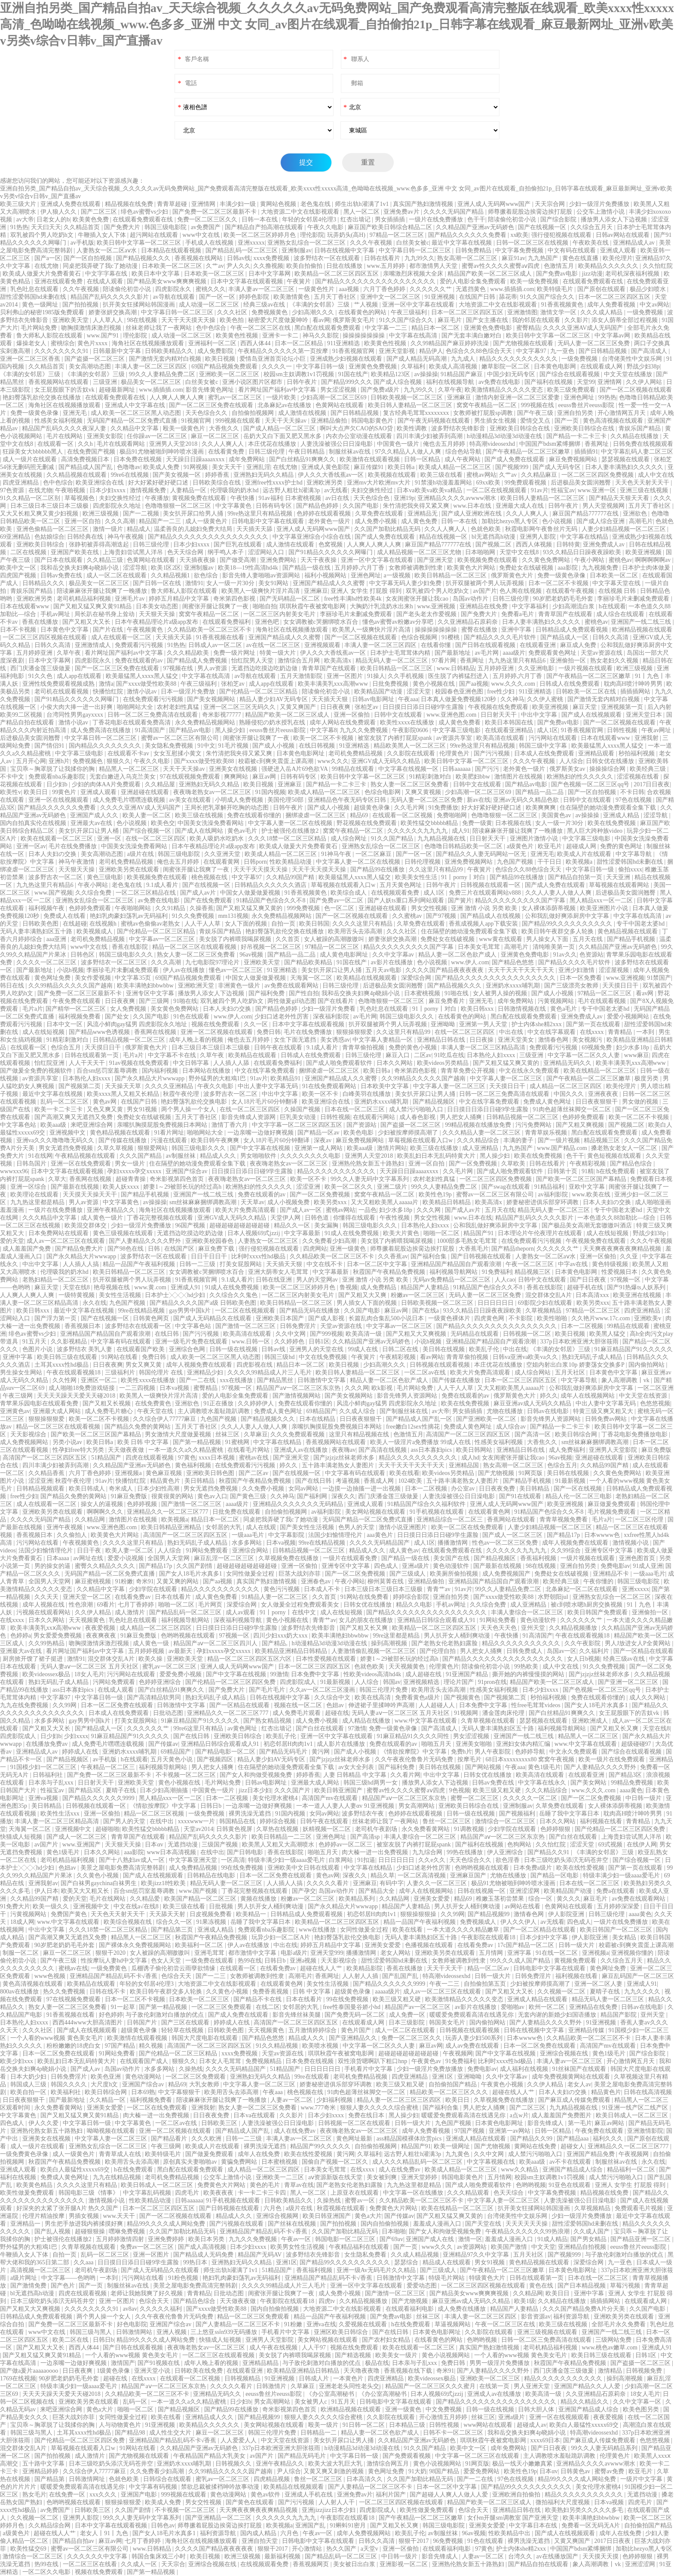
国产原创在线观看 (602, 289)
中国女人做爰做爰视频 (251, 892)
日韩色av (163, 2525)
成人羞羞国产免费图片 (562, 2115)
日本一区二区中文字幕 (378, 1264)
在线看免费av (133, 1597)
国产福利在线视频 (549, 382)
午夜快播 (243, 498)
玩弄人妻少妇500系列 (474, 2038)
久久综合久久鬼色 (234, 1295)
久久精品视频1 (171, 575)
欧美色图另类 (642, 2409)
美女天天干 (228, 467)
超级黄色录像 (373, 807)
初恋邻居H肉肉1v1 (289, 1744)
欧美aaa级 (54, 1125)
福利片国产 (391, 2494)
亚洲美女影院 (106, 436)
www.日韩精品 (456, 668)
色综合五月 (67, 1047)
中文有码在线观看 (572, 250)
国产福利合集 (429, 1256)
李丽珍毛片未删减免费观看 (634, 598)
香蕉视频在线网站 (199, 258)
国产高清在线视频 (383, 1450)
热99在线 (250, 1960)
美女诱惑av (335, 1040)
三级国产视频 (220, 1844)
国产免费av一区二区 (337, 900)
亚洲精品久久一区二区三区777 (168, 1512)
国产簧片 (460, 900)
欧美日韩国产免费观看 (598, 1612)
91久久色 (41, 676)
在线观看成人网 (602, 366)
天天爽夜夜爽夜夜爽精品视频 (623, 1248)
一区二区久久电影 (47, 2572)
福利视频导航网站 (454, 1272)
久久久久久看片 (328, 1883)
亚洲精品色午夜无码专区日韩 (348, 800)
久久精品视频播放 (574, 1628)
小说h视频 (70, 970)
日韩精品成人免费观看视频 (573, 629)
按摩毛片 (470, 1759)
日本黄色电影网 (556, 366)
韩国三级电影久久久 (127, 954)
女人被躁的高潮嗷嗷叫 (335, 939)
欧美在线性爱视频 (581, 1868)
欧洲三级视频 (101, 513)
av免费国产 (206, 227)
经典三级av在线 (265, 304)
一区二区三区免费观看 (222, 2007)
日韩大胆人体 (537, 2409)
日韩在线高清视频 (648, 2092)
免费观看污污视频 (140, 645)
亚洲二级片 (393, 1187)
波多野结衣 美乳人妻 (85, 1349)
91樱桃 (451, 637)
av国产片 (485, 591)
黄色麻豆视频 (165, 1473)
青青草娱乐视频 (547, 1132)
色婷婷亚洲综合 (161, 1682)
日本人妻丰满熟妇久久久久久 (625, 467)
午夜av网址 (657, 730)
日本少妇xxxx (108, 490)
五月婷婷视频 (147, 1651)
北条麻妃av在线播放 (285, 405)
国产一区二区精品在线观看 (540, 1929)
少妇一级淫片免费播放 (600, 204)
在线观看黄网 (222, 862)
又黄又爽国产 (299, 707)
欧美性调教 (413, 428)
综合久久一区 (175, 1922)
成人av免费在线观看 (473, 2045)
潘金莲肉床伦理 (504, 1713)
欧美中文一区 (19, 567)
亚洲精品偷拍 (330, 420)
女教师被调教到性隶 (416, 567)
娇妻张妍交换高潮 (113, 312)
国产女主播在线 (488, 320)
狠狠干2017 (414, 2541)
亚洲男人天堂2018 (174, 444)
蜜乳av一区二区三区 (235, 397)
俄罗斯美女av (568, 769)
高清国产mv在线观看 (330, 1798)
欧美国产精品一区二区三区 (201, 1898)
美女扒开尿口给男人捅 (194, 513)
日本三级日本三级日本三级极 (50, 506)
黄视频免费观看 (576, 1960)
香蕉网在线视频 (156, 1032)
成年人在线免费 (260, 2154)
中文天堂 (543, 2247)
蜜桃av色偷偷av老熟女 (151, 923)
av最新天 (181, 1651)
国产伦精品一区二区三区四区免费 (231, 1682)
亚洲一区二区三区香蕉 (31, 359)
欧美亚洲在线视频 (638, 1295)
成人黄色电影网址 (345, 954)
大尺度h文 (105, 2084)
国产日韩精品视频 (603, 351)
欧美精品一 (252, 1914)
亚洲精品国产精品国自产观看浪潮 (457, 1264)
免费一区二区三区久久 (208, 219)
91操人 (376, 676)
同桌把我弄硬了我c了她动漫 (101, 266)
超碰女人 (573, 2146)
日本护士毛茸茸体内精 (401, 653)
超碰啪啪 (107, 1829)
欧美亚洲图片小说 (605, 908)
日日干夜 (90, 1550)
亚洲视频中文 (68, 1132)
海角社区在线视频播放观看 (149, 343)
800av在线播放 (20, 1991)
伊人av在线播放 (184, 970)
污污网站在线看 (38, 1542)
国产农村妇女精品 (387, 2340)
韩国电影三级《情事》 (89, 2193)
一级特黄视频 (77, 1295)
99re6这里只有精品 (198, 1728)
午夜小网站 (590, 560)
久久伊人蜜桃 (546, 699)
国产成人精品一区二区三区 (280, 428)
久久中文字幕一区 (638, 2401)
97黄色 (187, 1457)
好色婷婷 (111, 2015)
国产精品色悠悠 (514, 962)
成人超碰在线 (424, 1674)
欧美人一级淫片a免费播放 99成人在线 (421, 1442)
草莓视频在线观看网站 (620, 885)
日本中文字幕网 (270, 273)
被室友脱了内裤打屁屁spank (395, 738)
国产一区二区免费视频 (321, 1194)
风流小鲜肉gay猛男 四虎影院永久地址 (138, 1024)
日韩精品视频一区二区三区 (130, 1040)
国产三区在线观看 (186, 2022)
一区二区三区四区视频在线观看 (46, 637)
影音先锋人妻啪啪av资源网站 (262, 575)
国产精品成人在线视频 (491, 916)
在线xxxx (593, 1032)
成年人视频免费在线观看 (200, 1365)
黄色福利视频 (194, 1465)
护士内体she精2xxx (537, 1024)
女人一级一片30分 (231, 583)
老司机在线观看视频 (62, 691)
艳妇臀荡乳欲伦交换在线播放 (43, 397)
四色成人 (387, 1566)
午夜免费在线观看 (77, 1001)
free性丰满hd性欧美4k (353, 598)
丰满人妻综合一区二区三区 (528, 1612)
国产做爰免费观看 (210, 2154)
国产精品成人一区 (565, 637)
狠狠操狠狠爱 (355, 1032)
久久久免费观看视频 (298, 1434)
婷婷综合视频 (278, 1821)
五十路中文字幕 (44, 2463)
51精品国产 (107, 1457)
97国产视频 (470, 2131)
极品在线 (377, 2363)
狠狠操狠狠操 (419, 1914)
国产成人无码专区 (557, 467)
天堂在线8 (77, 1287)
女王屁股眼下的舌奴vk (65, 389)
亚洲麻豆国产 (469, 1875)
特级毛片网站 (447, 2278)
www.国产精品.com (562, 1148)
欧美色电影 (359, 1132)
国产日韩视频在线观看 (482, 1256)
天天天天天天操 (527, 2223)
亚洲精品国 (465, 1465)
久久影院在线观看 (412, 753)
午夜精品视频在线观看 (86, 1156)
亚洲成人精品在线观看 (538, 1999)
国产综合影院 (559, 219)
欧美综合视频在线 (128, 1922)
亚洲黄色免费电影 (489, 328)
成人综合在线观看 (621, 614)
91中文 (206, 745)
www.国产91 (103, 335)
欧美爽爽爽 (542, 807)
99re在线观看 (312, 2076)
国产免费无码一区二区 (355, 2015)
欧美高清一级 (364, 1334)
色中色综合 (212, 328)
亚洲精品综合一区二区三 (450, 1519)
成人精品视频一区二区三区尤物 (420, 552)
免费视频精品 (264, 2061)
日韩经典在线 (86, 537)
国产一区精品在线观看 (643, 1651)
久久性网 (65, 1380)
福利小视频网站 (326, 575)
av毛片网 (487, 653)
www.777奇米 (318, 2107)
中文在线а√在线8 (136, 1906)
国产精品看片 (170, 2138)
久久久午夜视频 (372, 242)
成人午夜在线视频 (274, 2347)
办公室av (463, 1488)
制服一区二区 (21, 1953)
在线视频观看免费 (396, 892)
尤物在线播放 (505, 1411)
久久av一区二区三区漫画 (323, 1690)
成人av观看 (241, 1612)
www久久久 (332, 761)
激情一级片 (109, 529)
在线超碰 (75, 923)
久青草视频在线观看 (489, 1720)
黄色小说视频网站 (447, 2355)
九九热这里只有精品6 (517, 660)
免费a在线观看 (616, 1891)
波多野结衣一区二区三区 (115, 962)
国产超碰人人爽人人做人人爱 (450, 2494)
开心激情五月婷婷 (444, 2417)
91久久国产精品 (393, 838)
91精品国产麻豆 (462, 374)
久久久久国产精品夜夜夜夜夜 (445, 970)
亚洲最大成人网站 (58, 1411)
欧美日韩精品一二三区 (282, 1837)
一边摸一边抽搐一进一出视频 (362, 1488)
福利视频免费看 (80, 1016)
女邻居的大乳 (224, 1527)
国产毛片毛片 (268, 1690)
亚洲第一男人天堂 (484, 1024)
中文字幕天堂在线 (617, 583)
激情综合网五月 (389, 2463)
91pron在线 (492, 1682)
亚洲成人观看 (619, 250)
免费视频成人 (479, 1922)
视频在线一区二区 (299, 1705)
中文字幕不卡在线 (173, 1055)
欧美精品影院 (365, 1968)
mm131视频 (233, 916)
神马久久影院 (321, 335)
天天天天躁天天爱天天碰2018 (77, 1395)
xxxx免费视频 (272, 258)
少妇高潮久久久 (314, 312)
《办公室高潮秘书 (331, 2394)
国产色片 (64, 2285)
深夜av (323, 1140)
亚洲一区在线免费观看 (82, 1163)
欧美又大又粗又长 (86, 1891)
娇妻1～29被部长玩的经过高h (183, 1187)
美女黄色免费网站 (175, 1009)
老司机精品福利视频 (85, 598)
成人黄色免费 (420, 521)
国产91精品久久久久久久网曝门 (331, 552)
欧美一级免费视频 (535, 281)
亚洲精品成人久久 (210, 2417)
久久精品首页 (82, 227)
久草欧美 (514, 1163)
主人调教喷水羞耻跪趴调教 (214, 1411)
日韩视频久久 (234, 2463)
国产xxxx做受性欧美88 (147, 684)
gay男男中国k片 (190, 1310)
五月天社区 (571, 1372)
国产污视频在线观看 (237, 2223)
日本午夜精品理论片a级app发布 (157, 622)
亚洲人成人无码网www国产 (494, 204)
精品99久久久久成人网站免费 (167, 2223)
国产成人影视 (327, 1318)
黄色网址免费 (53, 978)
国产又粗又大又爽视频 (417, 1334)
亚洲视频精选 (422, 1682)
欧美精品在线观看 (253, 1055)
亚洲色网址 (580, 397)
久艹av (215, 266)
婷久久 (549, 1395)
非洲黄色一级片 (240, 985)
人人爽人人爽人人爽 (177, 397)
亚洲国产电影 (140, 2494)
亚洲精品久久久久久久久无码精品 (299, 1504)
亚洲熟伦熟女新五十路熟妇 (369, 1163)
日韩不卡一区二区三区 (454, 2432)
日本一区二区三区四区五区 (615, 297)
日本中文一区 (65, 1024)
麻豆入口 (398, 1055)
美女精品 (625, 1937)
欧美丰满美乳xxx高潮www (334, 684)
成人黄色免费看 (460, 722)
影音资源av (536, 2316)
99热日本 (196, 2262)
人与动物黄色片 (121, 2425)
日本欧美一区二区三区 (173, 266)
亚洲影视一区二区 (404, 2564)
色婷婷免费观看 (91, 908)
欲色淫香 (508, 1860)
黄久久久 (569, 1898)
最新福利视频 (283, 2556)
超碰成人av (531, 2425)
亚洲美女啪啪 (474, 1744)
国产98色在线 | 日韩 (134, 1248)
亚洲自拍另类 (576, 413)
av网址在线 (88, 1558)
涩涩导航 (136, 567)
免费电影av (615, 1566)
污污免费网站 (534, 1125)
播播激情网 (453, 1542)
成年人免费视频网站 (364, 2533)
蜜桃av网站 (481, 475)
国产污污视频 (493, 753)
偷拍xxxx (630, 869)
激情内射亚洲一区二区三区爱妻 (518, 397)
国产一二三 (211, 1976)
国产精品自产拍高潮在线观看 (265, 227)
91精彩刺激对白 (431, 776)
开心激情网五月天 (622, 413)
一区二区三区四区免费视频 (598, 475)
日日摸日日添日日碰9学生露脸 (424, 707)
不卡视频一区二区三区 (187, 1775)
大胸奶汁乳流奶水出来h (382, 606)
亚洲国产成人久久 (95, 815)
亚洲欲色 (636, 513)
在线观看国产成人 (145, 2061)
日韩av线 (239, 258)
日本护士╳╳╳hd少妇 (176, 1295)
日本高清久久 (365, 2479)
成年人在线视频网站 (588, 1395)
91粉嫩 (124, 1581)
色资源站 (591, 954)
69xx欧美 (489, 482)
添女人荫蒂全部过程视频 (625, 320)
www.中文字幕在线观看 (426, 1720)
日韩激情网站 (135, 2332)
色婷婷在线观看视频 (324, 513)
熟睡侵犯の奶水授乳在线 (273, 722)
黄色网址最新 (355, 2138)
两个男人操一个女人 (189, 1109)
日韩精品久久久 (44, 583)
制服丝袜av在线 (350, 451)
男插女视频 (85, 2216)
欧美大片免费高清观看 (246, 1210)
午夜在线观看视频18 (74, 1372)
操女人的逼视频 (103, 1504)
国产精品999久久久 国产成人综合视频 (372, 382)
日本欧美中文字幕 (386, 1086)
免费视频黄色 (270, 312)
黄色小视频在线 (434, 684)
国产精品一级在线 (307, 567)
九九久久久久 (643, 1991)
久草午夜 (450, 389)
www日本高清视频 (172, 1852)
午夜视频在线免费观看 (499, 707)
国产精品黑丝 (276, 1380)
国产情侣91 (50, 745)
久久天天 (47, 1597)
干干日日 (550, 862)
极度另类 (647, 1078)
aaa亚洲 (57, 939)
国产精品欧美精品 (309, 962)
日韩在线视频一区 (482, 1891)
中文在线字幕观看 (552, 1032)
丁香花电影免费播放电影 (635, 1434)
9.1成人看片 (162, 885)
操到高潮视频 (390, 1643)
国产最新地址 (453, 653)
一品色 (367, 1210)
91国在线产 (353, 374)
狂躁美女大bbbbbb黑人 (33, 451)
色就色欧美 (486, 529)
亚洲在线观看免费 (59, 281)
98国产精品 (445, 2471)
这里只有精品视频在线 (360, 1434)
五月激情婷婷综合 (313, 2030)
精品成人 (139, 529)
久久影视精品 (70, 1341)
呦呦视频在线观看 (112, 2131)
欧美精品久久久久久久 (609, 266)
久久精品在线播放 (635, 436)
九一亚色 (563, 351)
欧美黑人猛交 (608, 1334)
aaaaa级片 (387, 1991)
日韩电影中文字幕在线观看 (269, 521)
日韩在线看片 (383, 258)
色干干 (476, 219)
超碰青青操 (131, 1179)
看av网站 (432, 1357)
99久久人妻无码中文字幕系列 (371, 1179)
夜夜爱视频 (101, 1628)
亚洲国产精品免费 (591, 2154)
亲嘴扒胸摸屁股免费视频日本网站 (163, 1125)
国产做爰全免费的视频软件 (37, 1070)
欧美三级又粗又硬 (498, 1790)
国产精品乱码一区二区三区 (242, 250)
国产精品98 (131, 2432)
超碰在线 (337, 1713)
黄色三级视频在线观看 (124, 1233)
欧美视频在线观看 (393, 475)
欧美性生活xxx (60, 1813)
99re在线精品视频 (142, 1310)
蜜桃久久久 (211, 289)
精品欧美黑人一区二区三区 (410, 745)
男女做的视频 (641, 1101)
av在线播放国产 (557, 2556)
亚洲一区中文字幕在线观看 (419, 304)
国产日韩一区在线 (158, 583)
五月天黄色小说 (172, 1759)
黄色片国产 (357, 2030)
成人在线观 (262, 1527)
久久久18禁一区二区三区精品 (288, 838)
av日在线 (338, 498)
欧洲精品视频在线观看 (642, 629)
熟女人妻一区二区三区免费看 (410, 784)
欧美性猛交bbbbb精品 (430, 823)
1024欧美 (411, 1481)
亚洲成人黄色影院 (326, 467)
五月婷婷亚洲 (35, 653)
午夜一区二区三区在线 (261, 328)
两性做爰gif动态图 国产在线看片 (311, 1001)
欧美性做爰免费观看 (28, 2193)
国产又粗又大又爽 (363, 1295)
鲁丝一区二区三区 (447, 1821)
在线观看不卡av (129, 753)
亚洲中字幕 (517, 629)
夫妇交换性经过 (373, 490)
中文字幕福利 (531, 606)
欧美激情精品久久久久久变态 (505, 389)
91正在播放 (219, 1403)
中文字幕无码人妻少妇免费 (406, 583)
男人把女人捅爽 (462, 1117)
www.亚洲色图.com (452, 714)
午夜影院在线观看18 (489, 1937)
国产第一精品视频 (198, 1442)
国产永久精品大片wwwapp (150, 1078)
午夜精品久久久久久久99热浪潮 (528, 2231)
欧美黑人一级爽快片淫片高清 (261, 591)
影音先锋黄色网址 (211, 389)
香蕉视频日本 (83, 1326)
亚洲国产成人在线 (431, 2239)
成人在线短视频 (44, 1032)
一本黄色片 (349, 2378)
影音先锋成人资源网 (249, 1117)
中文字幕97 (532, 351)
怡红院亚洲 (50, 1063)
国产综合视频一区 (148, 831)
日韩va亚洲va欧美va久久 (526, 1357)
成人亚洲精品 (481, 1148)
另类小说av (68, 1442)
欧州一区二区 (548, 2007)
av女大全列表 (357, 1767)
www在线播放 (318, 1929)
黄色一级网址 (41, 304)
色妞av (336, 1705)
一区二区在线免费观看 (158, 2107)
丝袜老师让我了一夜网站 (159, 328)
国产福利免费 (267, 993)
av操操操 (426, 374)
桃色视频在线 (210, 877)
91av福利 (270, 498)
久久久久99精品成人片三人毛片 (270, 1372)
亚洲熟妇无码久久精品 (264, 475)
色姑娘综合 (49, 537)
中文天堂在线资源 (644, 1395)
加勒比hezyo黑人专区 (510, 521)
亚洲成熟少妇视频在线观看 (347, 359)
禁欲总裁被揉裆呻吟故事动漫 (221, 2487)
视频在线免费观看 (216, 1024)
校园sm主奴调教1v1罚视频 (299, 374)
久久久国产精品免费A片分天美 (584, 2309)
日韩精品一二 (319, 2432)
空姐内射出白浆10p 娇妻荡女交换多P (575, 1365)
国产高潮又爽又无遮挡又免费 (74, 1117)
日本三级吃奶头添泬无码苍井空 (567, 1860)
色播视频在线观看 (430, 1945)
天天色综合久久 (207, 413)
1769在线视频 (18, 2378)
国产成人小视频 (274, 745)
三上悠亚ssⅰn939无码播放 (224, 2332)
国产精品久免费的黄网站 (138, 1426)
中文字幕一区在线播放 (414, 2193)
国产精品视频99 (490, 1914)
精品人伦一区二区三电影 (579, 1496)
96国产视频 (191, 1225)
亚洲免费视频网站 (469, 862)
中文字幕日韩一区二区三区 (416, 250)
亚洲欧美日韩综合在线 (520, 428)
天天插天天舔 (255, 529)
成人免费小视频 (376, 521)
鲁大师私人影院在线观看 (50, 335)
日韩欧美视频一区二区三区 (407, 397)
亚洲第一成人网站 (319, 1148)
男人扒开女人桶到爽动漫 (458, 1635)
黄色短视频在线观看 (615, 1156)
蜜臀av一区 (360, 2200)
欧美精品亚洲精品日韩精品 (292, 1651)
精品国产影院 (619, 2015)
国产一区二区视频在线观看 (636, 389)
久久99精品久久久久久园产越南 (231, 2471)
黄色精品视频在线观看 (628, 931)
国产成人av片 (199, 892)
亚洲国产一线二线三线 (642, 622)
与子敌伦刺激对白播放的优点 (165, 2015)
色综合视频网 (420, 637)
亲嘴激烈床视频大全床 (414, 273)
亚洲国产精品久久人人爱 (588, 2386)
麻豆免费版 (656, 1450)
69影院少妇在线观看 (546, 1303)
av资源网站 (472, 2247)
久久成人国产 (592, 2231)
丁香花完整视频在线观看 (161, 1217)
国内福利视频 (161, 1070)
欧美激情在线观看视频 (370, 459)
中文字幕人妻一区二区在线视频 (291, 823)
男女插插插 (391, 219)
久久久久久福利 (162, 2309)
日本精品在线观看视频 (172, 250)
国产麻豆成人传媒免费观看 (575, 2100)
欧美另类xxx (331, 1202)
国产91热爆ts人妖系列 (637, 1287)
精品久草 (383, 1875)
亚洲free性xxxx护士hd (274, 482)
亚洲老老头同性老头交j (350, 2386)
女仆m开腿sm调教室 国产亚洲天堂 (513, 2518)
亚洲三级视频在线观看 (548, 2332)
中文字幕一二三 (387, 328)
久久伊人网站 (645, 382)
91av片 (539, 490)
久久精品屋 (161, 784)
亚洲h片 (59, 761)
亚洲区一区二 (100, 1380)
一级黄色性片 (317, 289)
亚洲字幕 (520, 1953)
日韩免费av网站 (606, 1419)
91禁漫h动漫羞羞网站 (444, 482)
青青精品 (621, 1032)
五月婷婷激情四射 (121, 2239)
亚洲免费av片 (402, 212)
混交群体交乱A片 (549, 1295)
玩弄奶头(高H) (347, 235)
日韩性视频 (623, 730)
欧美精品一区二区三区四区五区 (337, 273)
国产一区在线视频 (579, 1488)
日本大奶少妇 (29, 2076)
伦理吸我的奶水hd (235, 490)
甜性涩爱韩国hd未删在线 (34, 297)
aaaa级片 (514, 653)
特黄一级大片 (278, 653)
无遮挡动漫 (183, 1844)
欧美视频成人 (95, 931)
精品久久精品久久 (585, 2401)
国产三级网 (155, 1001)
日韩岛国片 (32, 1163)
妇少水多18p (633, 1047)
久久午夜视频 (82, 289)
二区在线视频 (29, 552)
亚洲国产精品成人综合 (573, 2169)
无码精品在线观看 (475, 1334)
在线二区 (268, 2007)
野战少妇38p (643, 366)
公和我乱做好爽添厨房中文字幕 (568, 916)
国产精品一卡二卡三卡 (577, 436)
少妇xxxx (76, 1736)
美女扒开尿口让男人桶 (89, 831)
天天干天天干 (446, 1968)
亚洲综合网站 (251, 1550)
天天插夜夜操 (198, 560)
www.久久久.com (513, 684)
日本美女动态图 (158, 606)
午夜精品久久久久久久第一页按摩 (284, 351)
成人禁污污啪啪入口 (417, 1109)
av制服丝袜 (181, 1156)
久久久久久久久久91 (62, 351)
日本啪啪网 (481, 552)
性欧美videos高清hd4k (373, 1674)
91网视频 (196, 467)
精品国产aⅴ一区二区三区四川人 (216, 1643)
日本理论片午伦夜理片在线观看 (541, 1233)
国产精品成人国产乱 (86, 467)
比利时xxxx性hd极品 (259, 1256)
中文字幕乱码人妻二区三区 (637, 451)
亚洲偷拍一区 (569, 660)
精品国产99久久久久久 (321, 2146)
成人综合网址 (349, 838)
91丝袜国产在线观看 (580, 2069)
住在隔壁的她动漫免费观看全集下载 (609, 807)
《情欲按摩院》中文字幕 (414, 1751)
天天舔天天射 (168, 1914)
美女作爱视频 (94, 978)
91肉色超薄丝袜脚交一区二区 (573, 1109)
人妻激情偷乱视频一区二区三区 (374, 1651)
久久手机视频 (407, 676)
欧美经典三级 (649, 769)
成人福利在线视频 (525, 2069)
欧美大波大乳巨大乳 (336, 2463)
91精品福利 (550, 1187)
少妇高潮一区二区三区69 (334, 397)
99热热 (607, 397)
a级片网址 (24, 2278)
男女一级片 (131, 1163)
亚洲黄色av (15, 1411)
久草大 (57, 1179)
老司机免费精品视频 (356, 753)
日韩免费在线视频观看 (643, 444)
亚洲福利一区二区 (213, 343)
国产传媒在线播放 (123, 1140)
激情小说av (142, 691)
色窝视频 (331, 544)
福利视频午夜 (47, 908)
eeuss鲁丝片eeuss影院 (587, 405)
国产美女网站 (589, 1782)
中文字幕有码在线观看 (122, 1341)
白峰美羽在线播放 (367, 1094)
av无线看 (336, 490)
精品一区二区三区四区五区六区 (250, 1659)
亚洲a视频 (304, 1960)
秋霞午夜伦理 (182, 1094)
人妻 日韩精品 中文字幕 (355, 1775)
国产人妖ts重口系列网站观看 (406, 900)
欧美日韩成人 (88, 1488)
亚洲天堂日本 (645, 714)
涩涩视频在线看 (639, 776)
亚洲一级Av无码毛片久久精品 (377, 2270)
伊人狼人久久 (59, 212)
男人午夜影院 (493, 1751)
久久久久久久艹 (431, 289)
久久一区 (257, 1024)
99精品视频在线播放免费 (479, 1125)
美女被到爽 (382, 2177)
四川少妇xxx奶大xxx (281, 1635)
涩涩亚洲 (309, 1187)
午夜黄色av (427, 2061)
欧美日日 (36, 792)
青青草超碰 (173, 204)
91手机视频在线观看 (438, 1512)
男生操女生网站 (22, 1372)
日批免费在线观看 (237, 1512)
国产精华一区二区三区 (76, 1009)
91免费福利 (497, 1272)
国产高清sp (365, 1837)
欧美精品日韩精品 (447, 1202)
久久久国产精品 (141, 1156)
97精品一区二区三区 (398, 235)
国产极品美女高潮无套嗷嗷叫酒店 (588, 1225)
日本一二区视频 (583, 1326)
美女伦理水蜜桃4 (275, 1798)
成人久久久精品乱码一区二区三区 (418, 2162)
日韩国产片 (143, 2022)
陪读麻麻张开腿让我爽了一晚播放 (103, 591)
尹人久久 (239, 266)
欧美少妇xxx (17, 2061)
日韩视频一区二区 (528, 1334)
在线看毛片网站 (249, 1450)
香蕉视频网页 (312, 2564)
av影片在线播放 (392, 962)
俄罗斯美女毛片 (355, 320)
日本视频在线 (514, 823)
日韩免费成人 (525, 1651)
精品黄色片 (166, 1481)
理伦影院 (312, 235)
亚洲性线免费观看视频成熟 (59, 684)
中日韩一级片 (644, 1798)
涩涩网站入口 (267, 552)
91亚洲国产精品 (468, 1674)
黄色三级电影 (106, 877)
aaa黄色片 (380, 1535)
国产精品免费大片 (80, 1248)
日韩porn (255, 862)
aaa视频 (349, 289)
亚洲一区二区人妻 (599, 1984)
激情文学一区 (559, 312)
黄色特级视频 (611, 1264)
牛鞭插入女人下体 (103, 235)
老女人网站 (396, 1953)
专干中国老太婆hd (641, 923)
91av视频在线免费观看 (139, 1063)
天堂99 (586, 382)
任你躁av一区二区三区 (157, 436)
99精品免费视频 (633, 1782)
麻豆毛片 (450, 320)
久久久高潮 (121, 521)
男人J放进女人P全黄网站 (638, 1643)
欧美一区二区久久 (349, 1187)
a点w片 (519, 2115)
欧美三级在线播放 (435, 1148)
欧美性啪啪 (553, 1318)
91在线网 (40, 1156)
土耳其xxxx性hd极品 (62, 1365)
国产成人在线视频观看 (592, 714)
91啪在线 (457, 993)
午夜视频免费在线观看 (597, 1241)
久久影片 (576, 320)
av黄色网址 (243, 1728)
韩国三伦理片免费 (384, 1690)
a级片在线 (141, 854)
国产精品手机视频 (632, 939)
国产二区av (254, 1473)
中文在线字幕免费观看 (266, 1070)
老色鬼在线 (316, 204)
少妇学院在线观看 (154, 1589)
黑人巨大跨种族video (595, 831)
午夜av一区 (296, 2239)
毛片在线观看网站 (122, 444)
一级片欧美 (282, 397)
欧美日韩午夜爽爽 (216, 1140)
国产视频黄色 (463, 1697)
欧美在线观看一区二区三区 (58, 838)
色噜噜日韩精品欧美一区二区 (464, 846)
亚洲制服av (296, 250)
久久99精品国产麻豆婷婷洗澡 (450, 343)
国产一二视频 (142, 513)
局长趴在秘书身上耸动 (105, 614)
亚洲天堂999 (326, 1953)
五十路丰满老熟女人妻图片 (339, 1465)
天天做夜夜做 (127, 1450)
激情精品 (611, 2370)
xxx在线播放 (237, 1380)
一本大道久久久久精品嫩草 (464, 1929)
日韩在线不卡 (108, 1991)
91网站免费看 (499, 1620)
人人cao (505, 1279)
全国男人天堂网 (169, 1558)
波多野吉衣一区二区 (56, 877)
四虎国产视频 (19, 575)
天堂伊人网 (286, 1217)
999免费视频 (304, 908)
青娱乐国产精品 (640, 428)
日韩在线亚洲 (275, 1279)
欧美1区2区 (166, 567)
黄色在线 (542, 2285)
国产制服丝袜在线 (404, 1411)
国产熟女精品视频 (268, 1720)
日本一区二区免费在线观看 (118, 1705)
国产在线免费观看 (209, 900)
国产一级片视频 (560, 1140)
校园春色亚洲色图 (460, 691)
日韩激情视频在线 (523, 1009)
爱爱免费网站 (482, 2471)
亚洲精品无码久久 (568, 1063)
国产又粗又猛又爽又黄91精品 (93, 606)
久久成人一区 (140, 2564)
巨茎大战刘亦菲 (300, 1573)
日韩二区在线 (401, 1349)
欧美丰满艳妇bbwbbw (146, 985)
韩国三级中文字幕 (544, 745)
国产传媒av (163, 1744)
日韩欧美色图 (41, 923)
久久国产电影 (361, 506)
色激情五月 (560, 266)
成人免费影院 (216, 351)
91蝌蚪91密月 (349, 2525)
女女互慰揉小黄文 (178, 753)
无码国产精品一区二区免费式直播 (133, 420)
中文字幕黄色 (234, 506)
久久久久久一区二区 (531, 1798)
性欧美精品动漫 (291, 862)
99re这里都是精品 (397, 1635)
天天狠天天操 (158, 614)
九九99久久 (419, 258)
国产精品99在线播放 (378, 869)
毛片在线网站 (65, 436)
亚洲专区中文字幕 (151, 993)
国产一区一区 (218, 297)
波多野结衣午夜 (364, 1813)
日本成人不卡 (323, 1589)
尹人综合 (289, 2471)
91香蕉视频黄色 (563, 304)
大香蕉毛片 (474, 1248)
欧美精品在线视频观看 (367, 978)
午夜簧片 (299, 281)
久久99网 (65, 1705)
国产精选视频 (354, 2355)
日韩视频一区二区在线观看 (355, 2123)
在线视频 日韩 (617, 591)
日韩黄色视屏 (235, 1829)
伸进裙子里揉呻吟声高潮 (382, 1705)
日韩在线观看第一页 (92, 1055)
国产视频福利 (518, 1813)
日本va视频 (175, 1388)
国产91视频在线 (159, 2363)
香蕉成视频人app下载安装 (484, 923)
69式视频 (611, 1844)
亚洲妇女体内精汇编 (524, 1744)
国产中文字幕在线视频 (261, 1148)
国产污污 (488, 769)
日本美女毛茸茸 (480, 947)
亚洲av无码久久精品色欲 (527, 800)
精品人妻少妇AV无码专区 (274, 699)
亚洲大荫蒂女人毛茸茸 (279, 1272)
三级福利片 (121, 1372)
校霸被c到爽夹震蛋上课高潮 (276, 761)
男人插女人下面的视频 (367, 1303)
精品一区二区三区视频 (155, 1813)
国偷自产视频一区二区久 (336, 2162)
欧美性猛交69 (29, 2548)
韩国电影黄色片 (373, 420)
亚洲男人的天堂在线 (317, 1349)
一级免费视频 (646, 312)
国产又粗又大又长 (87, 622)
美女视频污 (588, 1040)
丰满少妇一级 (238, 204)
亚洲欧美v (648, 1318)
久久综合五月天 (592, 227)
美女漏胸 (327, 1225)
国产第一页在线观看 (594, 1024)
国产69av (391, 2239)
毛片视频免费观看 (612, 1512)
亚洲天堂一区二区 (88, 1597)
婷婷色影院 (255, 297)
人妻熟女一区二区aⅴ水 (107, 250)
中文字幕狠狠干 (180, 2092)
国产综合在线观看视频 (570, 374)
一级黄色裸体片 (450, 1318)
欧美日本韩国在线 (510, 722)
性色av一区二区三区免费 (505, 1542)
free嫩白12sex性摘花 (413, 1426)
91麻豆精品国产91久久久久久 (633, 1349)
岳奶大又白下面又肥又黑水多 (283, 436)
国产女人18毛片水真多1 (191, 1573)
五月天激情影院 (302, 676)
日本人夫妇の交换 (53, 854)
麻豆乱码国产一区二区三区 (638, 1976)
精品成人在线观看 (447, 2262)
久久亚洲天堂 (223, 854)
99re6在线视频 (130, 475)
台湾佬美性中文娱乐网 (633, 359)
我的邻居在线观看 (537, 320)
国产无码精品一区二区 (291, 598)
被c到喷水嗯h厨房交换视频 (587, 1604)
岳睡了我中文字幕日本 (570, 1813)
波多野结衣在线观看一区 (139, 1326)
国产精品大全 (377, 1891)
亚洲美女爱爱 (432, 1898)
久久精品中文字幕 (135, 428)
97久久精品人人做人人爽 (409, 451)
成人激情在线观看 (291, 544)
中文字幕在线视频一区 (409, 769)
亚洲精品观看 (597, 753)
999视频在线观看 (238, 420)
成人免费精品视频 (194, 1868)
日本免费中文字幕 (316, 1674)
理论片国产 (459, 1682)
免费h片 (461, 1751)
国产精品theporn (512, 1248)
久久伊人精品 (94, 1612)
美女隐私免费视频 (170, 745)
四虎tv (328, 2301)
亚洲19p (404, 498)
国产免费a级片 (381, 389)
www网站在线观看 (488, 2425)
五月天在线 (588, 939)
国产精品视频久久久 (144, 258)
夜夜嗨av (343, 1450)
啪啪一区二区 (442, 1233)
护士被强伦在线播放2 (290, 831)
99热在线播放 (465, 1852)
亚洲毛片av (130, 598)
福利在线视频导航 (451, 382)
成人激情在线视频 (303, 413)
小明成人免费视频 (240, 800)
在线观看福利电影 (410, 2309)
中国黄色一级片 (399, 444)
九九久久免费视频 (364, 730)
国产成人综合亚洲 (601, 521)
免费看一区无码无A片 (591, 2525)
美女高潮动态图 (91, 366)
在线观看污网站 (375, 1117)
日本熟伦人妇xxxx (492, 1055)
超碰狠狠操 (91, 2231)
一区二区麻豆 (374, 854)
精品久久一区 (293, 1225)
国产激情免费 (29, 2285)
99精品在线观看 (354, 769)
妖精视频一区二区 (327, 1829)
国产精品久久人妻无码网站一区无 (482, 854)
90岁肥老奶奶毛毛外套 (564, 598)
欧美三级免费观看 (572, 389)
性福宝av (563, 490)
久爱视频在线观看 (364, 2324)
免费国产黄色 (70, 1914)
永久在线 (95, 1303)
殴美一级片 (324, 2425)
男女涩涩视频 (339, 389)
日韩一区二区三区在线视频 (533, 242)
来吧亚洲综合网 (92, 1125)
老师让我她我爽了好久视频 (147, 2293)
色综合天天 (177, 1976)
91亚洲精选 (355, 745)
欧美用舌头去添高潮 (356, 931)
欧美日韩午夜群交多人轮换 (558, 931)
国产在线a (426, 1310)
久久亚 (630, 1256)
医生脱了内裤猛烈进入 (459, 676)
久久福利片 (595, 1651)
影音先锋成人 (546, 2123)
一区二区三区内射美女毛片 (280, 614)
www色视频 (50, 1976)
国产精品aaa (573, 2138)
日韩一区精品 (423, 459)
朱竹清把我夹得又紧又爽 (417, 506)
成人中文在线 (656, 475)
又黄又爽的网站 (178, 1581)
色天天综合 (509, 2193)
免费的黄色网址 (622, 846)
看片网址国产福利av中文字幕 (278, 389)
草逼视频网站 (453, 2324)
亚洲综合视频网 (278, 2216)
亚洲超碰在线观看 (146, 792)
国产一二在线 (198, 1380)
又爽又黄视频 (424, 792)
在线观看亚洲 (539, 645)
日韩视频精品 (243, 2378)
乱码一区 (136, 2401)
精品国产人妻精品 (425, 1287)
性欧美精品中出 (510, 2533)
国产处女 (118, 1016)
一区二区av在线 (425, 1372)
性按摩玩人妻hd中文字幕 (115, 1960)
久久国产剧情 (195, 1566)
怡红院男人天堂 (253, 660)
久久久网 (429, 1210)
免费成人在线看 (65, 916)
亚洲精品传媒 (587, 2030)
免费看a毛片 (518, 614)
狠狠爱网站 (153, 1148)
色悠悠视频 (655, 1403)
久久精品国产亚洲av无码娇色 (475, 227)
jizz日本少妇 (255, 1790)
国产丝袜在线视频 (293, 2223)
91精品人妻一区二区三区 (275, 1597)
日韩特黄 (568, 544)
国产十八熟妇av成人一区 (132, 1860)
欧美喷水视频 (321, 2045)
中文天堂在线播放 (629, 374)
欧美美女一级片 (397, 2355)
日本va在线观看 (255, 2115)
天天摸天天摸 (601, 2556)
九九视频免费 (601, 567)
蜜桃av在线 (254, 1457)
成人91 (461, 831)
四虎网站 (315, 1248)
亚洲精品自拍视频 (583, 2247)
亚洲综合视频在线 (565, 2053)
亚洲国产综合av (187, 1171)
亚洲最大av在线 (92, 823)
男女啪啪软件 (259, 1156)
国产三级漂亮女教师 (572, 985)
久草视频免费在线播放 (289, 1558)
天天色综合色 (372, 498)
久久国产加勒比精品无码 (388, 529)
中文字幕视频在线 (492, 2162)
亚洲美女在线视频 (234, 769)
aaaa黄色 (631, 1790)
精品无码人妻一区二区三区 (392, 660)
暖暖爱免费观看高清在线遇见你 (472, 2015)
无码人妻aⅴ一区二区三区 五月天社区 (90, 1666)
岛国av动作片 (471, 598)
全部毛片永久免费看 (619, 2324)
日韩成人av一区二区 (216, 645)
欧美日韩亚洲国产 (339, 1790)
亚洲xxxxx (251, 242)
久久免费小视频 (264, 1488)
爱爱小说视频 (126, 1558)
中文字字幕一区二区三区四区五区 (298, 1125)
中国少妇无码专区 (512, 374)
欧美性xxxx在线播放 (408, 722)
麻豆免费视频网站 (574, 459)
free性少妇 (501, 691)
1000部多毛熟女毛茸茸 (468, 1241)
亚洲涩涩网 (525, 1891)
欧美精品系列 (358, 1898)
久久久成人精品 (602, 312)
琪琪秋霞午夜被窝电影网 (313, 606)
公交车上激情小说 (601, 212)
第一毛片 (580, 2123)
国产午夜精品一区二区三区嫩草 (529, 451)
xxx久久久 (103, 2494)
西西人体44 (256, 343)
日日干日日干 (210, 1256)
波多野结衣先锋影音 (459, 428)
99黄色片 (65, 792)
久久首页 (288, 939)
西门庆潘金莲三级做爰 (41, 668)
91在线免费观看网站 (330, 1086)
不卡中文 (13, 776)
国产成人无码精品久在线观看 (213, 1318)
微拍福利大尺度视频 (563, 2502)
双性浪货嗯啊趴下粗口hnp (373, 2061)
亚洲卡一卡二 (281, 335)
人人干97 (315, 2347)
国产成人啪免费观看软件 (340, 1063)
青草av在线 (299, 2185)
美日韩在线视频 (444, 1349)
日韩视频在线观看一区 (491, 885)
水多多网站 (247, 1542)
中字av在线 (573, 1264)
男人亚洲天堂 (532, 2386)
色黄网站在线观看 (340, 405)
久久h (86, 444)
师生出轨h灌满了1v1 (363, 204)
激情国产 (123, 2363)
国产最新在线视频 (76, 1187)
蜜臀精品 (528, 328)
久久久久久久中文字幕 (98, 2556)
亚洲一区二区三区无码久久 (240, 707)
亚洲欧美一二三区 (281, 2177)
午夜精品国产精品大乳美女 (210, 2456)
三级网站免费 (614, 2340)
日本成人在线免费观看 (545, 753)
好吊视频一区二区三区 (272, 947)
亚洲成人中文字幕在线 (136, 405)
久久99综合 (566, 1550)
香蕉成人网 (379, 1481)
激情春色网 (554, 1040)
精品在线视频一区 (444, 537)
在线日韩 (168, 1334)
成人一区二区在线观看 (117, 575)
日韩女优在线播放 (611, 761)
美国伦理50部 (286, 800)
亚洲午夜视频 (65, 1527)
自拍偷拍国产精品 (453, 2084)
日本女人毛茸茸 (221, 2061)
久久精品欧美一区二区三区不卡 (210, 629)
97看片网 (445, 660)
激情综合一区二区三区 (506, 1821)
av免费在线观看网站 (292, 985)
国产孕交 (304, 1891)
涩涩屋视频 (615, 970)
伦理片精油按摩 (44, 2216)
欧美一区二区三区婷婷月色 (260, 235)
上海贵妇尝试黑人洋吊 (134, 552)
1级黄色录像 (114, 2370)
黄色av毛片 (243, 831)
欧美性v (10, 792)
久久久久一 (278, 366)
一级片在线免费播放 (437, 219)
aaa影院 (568, 567)
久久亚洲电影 (537, 668)
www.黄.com (151, 1287)
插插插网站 (636, 691)
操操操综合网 (608, 769)
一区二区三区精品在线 (147, 892)
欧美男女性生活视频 (298, 2247)
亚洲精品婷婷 (41, 2471)
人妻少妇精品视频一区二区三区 (625, 529)
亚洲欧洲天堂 (197, 985)
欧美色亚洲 (107, 2076)
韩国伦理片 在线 (161, 1372)
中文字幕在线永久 (543, 1782)
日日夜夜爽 (336, 707)
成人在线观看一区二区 (122, 637)
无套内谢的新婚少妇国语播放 (558, 2015)
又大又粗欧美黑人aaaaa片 (385, 1202)
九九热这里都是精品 (38, 1202)
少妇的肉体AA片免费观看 (107, 784)
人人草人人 (109, 320)
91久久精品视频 (278, 2045)
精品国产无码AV (260, 2254)
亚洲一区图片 (346, 676)
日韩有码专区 (275, 506)
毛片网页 (211, 1604)
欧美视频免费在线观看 (488, 560)
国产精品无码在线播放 (310, 1310)
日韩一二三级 (198, 1264)
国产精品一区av (319, 1132)
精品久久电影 (415, 1604)
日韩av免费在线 (62, 575)
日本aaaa (58, 1558)
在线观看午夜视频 (571, 591)
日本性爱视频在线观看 (327, 1659)
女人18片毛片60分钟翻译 (265, 1101)
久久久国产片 (293, 1790)
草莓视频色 (80, 498)
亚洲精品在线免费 (484, 606)
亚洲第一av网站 (510, 2131)
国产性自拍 (304, 993)
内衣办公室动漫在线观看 (360, 436)
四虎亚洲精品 (21, 482)
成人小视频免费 (289, 1202)
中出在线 (512, 1032)
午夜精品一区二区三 (109, 1767)
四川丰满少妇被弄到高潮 (430, 436)
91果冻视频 (212, 1922)
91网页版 (531, 1473)
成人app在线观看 (80, 676)
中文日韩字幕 (192, 1063)
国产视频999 (512, 467)
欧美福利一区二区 (200, 1945)
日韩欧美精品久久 (170, 351)
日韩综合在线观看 (168, 2479)
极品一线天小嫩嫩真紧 (523, 2463)
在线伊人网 (642, 1844)
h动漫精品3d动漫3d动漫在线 (505, 436)
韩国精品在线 (238, 1821)
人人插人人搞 (82, 1264)
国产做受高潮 (238, 560)
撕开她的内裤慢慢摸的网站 (529, 1674)
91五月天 (35, 1341)
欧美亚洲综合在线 (101, 482)
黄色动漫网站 (144, 2076)
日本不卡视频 (19, 629)
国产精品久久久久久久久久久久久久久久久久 (376, 281)
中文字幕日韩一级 (321, 366)
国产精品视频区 (434, 1101)
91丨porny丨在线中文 (288, 1612)
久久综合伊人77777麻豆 (165, 1419)
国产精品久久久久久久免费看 (468, 235)
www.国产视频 (53, 892)
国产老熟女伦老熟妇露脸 (445, 1643)
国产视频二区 (494, 544)
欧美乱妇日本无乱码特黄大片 (437, 1156)
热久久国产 (342, 2548)
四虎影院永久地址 (118, 506)
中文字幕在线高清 (414, 335)
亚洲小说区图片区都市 (253, 382)
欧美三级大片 (19, 204)
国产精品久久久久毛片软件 (501, 637)
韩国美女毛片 (448, 2022)
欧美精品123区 (391, 374)
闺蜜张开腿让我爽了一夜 (216, 606)
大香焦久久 (225, 428)
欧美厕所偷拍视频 (455, 1573)
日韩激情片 (272, 2386)
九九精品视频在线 (442, 838)
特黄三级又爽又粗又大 (604, 1411)
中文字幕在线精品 (585, 537)
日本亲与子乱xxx (51, 1782)
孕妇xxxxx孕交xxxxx (135, 1171)
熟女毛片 (34, 2494)
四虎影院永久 (174, 289)
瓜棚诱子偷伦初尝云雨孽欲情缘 (174, 1968)
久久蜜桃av (407, 916)
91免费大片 (15, 1906)
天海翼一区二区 (312, 978)
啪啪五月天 (437, 1744)
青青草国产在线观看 (566, 614)
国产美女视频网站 (212, 699)
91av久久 (565, 954)
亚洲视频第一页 (623, 707)
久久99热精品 (47, 1643)
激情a (106, 684)
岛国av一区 (561, 1651)
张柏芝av (233, 684)
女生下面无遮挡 (296, 1040)
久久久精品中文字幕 (50, 1217)
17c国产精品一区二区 (526, 1945)
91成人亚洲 (648, 1566)
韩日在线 (13, 985)
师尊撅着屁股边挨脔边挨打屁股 (531, 212)
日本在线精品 (318, 1419)
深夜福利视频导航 (238, 1620)
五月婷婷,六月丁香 (360, 567)
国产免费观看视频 (407, 2456)
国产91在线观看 (521, 1496)
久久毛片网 (410, 807)
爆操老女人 (32, 343)
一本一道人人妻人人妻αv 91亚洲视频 (345, 1806)
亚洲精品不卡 (612, 1573)
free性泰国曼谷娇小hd (352, 2007)
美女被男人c (311, 2401)
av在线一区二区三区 (274, 645)
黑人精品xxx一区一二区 (602, 900)
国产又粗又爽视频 (581, 1125)
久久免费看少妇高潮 (330, 1241)
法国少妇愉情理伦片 (336, 1535)
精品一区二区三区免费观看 (254, 2316)
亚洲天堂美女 (517, 1040)
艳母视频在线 (113, 1287)
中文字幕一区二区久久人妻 (585, 1055)
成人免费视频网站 (25, 1442)
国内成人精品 (259, 2533)
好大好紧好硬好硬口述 (159, 482)
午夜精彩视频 (588, 1163)
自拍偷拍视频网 (254, 413)
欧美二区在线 (71, 2340)
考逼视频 (349, 1481)
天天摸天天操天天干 (91, 1194)
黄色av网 (105, 1101)
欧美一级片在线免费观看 (612, 1759)
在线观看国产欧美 (141, 1349)
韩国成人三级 (29, 2084)
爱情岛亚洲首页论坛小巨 (273, 359)
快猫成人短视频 (22, 1837)
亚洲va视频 (44, 1798)
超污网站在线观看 (155, 235)
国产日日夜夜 (589, 1279)
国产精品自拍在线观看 (539, 2564)
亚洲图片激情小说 (535, 838)
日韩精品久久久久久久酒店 (271, 885)
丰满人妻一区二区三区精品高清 (484, 1047)
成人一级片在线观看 (30, 459)
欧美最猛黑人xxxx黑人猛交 (143, 676)
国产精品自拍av (74, 2541)
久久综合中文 (333, 1697)
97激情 (357, 1728)
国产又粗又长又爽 (364, 1628)
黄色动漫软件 (452, 1566)
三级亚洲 (106, 382)
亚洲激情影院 (645, 2131)
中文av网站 (654, 304)
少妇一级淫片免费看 (329, 1009)
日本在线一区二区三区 (355, 1109)
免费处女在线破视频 (527, 567)
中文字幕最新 (303, 1233)
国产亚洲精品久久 (354, 2038)
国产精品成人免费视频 (198, 660)
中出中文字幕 (540, 714)
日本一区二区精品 (300, 343)
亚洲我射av (43, 1883)
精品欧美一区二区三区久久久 (450, 2092)
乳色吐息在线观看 (35, 289)
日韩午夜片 (303, 382)
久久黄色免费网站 (547, 560)
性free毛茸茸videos (536, 1705)
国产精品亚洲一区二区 (641, 2239)
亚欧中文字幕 (588, 1187)
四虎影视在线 (255, 1365)
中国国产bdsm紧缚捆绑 (550, 444)
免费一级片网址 (235, 653)
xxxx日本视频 (217, 1457)
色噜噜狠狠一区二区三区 (179, 506)
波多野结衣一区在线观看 (328, 258)
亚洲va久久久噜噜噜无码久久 (56, 1140)
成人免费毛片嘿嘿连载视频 (130, 800)
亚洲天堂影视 (398, 351)
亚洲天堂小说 (153, 2370)
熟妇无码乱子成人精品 (593, 1357)
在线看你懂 (437, 645)
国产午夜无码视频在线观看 (435, 420)
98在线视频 (143, 320)
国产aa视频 (473, 684)
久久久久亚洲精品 (170, 1086)
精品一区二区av (489, 1968)
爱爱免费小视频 (181, 1674)
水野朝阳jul (554, 1597)
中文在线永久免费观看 (530, 1070)
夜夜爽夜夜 (102, 1635)
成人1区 (547, 730)
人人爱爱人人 (239, 2440)
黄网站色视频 (279, 204)
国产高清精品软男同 (155, 1697)
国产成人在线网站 (200, 831)
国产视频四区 (216, 1759)
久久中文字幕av (394, 954)
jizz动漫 (592, 273)
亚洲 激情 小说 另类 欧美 (485, 908)
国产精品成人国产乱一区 (420, 1419)
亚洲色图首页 (638, 1558)
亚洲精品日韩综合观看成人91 (437, 1620)
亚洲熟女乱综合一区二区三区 (307, 242)
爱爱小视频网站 (629, 1016)
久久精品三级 (106, 560)
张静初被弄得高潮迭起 (100, 544)
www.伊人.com (470, 962)
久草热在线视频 (278, 1829)
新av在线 (478, 800)
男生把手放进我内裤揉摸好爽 (85, 2223)
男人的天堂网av (318, 1279)
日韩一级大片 (577, 1945)
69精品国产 (321, 1411)
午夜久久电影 (326, 227)
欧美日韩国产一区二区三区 (617, 1929)
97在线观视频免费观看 (191, 776)
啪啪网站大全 (136, 707)
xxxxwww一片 (197, 1821)
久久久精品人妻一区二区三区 (482, 1132)
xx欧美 (519, 235)
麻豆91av (513, 258)
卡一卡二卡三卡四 (263, 2193)
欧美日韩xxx (478, 1009)
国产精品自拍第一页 (576, 877)
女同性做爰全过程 (251, 1573)
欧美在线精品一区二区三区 (600, 1070)
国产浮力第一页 (56, 1318)
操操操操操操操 (364, 335)
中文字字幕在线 (107, 273)
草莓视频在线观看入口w (344, 885)
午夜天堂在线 (156, 1411)
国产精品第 (50, 2479)
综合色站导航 (464, 451)
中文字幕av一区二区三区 (162, 939)
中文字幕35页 (134, 978)
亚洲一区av (31, 846)
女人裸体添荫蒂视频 (549, 908)
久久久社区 (233, 312)
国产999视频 (326, 1334)
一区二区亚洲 (655, 1388)
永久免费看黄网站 (426, 1829)
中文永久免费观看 (574, 1751)
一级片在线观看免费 (351, 1558)
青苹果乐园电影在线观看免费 (40, 1403)
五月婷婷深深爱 (619, 1906)
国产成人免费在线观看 (515, 459)
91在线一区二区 (557, 1953)
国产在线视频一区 (543, 227)
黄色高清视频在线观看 (614, 420)
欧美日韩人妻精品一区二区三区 (411, 405)
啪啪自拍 (265, 606)
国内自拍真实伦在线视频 (34, 823)
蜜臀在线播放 (480, 629)
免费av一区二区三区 (147, 2247)
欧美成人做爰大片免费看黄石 (43, 273)
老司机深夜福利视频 (633, 273)
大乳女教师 (205, 2084)
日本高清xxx (593, 1295)
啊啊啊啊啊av (653, 560)
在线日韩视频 (318, 745)
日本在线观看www (25, 606)
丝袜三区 (228, 1434)
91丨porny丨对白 (464, 877)
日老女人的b (53, 219)
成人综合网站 (533, 1372)
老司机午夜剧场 (377, 1829)
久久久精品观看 (469, 2193)
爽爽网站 (237, 776)
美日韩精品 (200, 1481)
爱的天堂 (12, 1241)
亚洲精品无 (423, 513)
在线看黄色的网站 (363, 312)
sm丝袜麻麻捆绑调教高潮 (203, 1202)
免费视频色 (88, 761)
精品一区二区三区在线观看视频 (195, 947)
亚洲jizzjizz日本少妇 (329, 2510)
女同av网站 (304, 1488)
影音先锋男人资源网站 (408, 1395)
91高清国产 (151, 730)
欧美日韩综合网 (577, 1434)
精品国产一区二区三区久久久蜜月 (431, 2386)
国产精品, (275, 1643)
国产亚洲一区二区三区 (629, 1682)
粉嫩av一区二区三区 (418, 1295)
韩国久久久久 (70, 2084)
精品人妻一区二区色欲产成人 (458, 954)
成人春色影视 (418, 1117)
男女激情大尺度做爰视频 (179, 1434)
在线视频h (103, 923)
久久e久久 (432, 1860)
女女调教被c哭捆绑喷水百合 (321, 622)
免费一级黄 (477, 823)
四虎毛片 (188, 2193)
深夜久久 (343, 1496)
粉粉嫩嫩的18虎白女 (74, 2045)
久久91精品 (171, 908)
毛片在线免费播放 (73, 846)
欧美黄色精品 (35, 2185)
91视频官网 (197, 420)
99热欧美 (527, 1666)
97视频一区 (626, 1279)
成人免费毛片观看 (297, 1713)
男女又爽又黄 (144, 1365)
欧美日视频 (221, 359)
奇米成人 (122, 1488)
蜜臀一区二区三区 (475, 1798)
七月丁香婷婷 (137, 1604)
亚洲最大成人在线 (520, 506)
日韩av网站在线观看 (623, 235)
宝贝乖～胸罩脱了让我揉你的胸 (53, 769)
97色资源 (13, 490)
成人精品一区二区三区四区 (567, 1086)
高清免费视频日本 (86, 459)
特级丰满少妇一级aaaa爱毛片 (287, 1860)
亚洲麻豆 (460, 397)
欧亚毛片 (551, 846)
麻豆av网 (265, 776)
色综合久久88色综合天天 (480, 351)
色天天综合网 (186, 552)
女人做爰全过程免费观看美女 (301, 1604)
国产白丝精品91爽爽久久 (303, 459)
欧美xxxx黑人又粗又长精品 (124, 1094)
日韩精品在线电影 (212, 1875)
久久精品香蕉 (47, 1473)
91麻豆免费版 (130, 1496)
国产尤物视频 (497, 1473)
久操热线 (191, 2069)
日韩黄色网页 (152, 1318)
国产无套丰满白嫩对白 (472, 335)
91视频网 (467, 1713)
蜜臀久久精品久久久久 (106, 1566)
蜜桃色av (620, 560)
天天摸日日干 (621, 985)
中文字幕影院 (287, 1535)
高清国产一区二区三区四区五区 (469, 1434)
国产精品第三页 (173, 1929)
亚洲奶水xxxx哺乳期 (514, 985)
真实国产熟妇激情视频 (424, 204)
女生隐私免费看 (366, 2254)
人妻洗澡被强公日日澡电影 (337, 444)
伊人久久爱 (44, 2123)
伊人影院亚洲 (567, 1914)
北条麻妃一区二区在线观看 (582, 1589)
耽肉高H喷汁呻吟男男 (634, 684)
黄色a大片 (368, 2216)
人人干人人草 (203, 923)
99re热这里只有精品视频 (260, 513)
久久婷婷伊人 (257, 1403)
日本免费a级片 (533, 1868)
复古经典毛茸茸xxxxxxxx (417, 413)
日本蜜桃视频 (304, 498)
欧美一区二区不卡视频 (324, 738)
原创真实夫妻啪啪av (190, 2162)
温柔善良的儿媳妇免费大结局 (194, 529)
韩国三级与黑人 (91, 2332)
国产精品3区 (626, 1775)
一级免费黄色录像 (25, 2154)
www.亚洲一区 (597, 490)
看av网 (321, 320)
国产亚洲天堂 (436, 560)
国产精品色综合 (632, 1163)
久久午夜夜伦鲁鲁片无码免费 (415, 1759)
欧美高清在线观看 (501, 738)
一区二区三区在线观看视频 (219, 2355)
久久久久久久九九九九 (418, 831)
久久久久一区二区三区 (47, 962)
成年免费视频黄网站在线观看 (572, 2076)
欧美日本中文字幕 (156, 273)
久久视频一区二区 (562, 1991)
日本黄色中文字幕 (65, 629)
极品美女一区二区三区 (152, 382)
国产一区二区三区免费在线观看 (212, 405)
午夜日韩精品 (307, 451)
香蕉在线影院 (131, 947)
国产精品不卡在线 (258, 1999)
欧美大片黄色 (402, 1233)
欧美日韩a (402, 467)
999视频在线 (538, 405)
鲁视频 (349, 1287)
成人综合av (511, 1426)
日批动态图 (169, 1713)
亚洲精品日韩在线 (442, 1040)
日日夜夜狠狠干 (597, 1101)
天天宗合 (173, 2564)
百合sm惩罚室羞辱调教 (108, 1070)
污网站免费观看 (115, 1682)
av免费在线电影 (500, 382)
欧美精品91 (286, 1078)
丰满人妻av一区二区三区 (262, 289)
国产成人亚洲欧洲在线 (472, 513)
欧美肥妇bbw (474, 776)
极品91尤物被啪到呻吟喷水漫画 (162, 451)
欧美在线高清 (373, 1697)
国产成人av (86, 2069)
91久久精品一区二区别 (31, 498)
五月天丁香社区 (336, 297)
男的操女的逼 (53, 1566)
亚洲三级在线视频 (645, 490)
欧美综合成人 (349, 892)
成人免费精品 (379, 1287)
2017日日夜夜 (652, 784)
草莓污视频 (626, 2285)
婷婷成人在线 (81, 1751)
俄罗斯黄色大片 (513, 575)
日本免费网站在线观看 (59, 1233)
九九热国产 (544, 258)
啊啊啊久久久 (106, 1512)
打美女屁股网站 (241, 1264)
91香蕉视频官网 (354, 351)
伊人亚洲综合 (506, 1852)
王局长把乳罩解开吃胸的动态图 (227, 807)
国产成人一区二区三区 (513, 1535)
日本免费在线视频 (138, 459)
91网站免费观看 (208, 1550)
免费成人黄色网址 (548, 1101)
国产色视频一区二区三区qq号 (591, 784)
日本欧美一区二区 (615, 575)
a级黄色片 (521, 846)
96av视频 (252, 954)
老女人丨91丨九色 (105, 2533)
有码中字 (392, 1883)
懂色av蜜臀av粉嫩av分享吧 (398, 622)
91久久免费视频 (194, 916)
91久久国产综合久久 (548, 297)
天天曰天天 (46, 227)
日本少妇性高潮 (159, 1488)
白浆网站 (342, 1860)
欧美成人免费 (162, 467)
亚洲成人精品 (622, 815)
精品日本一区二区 (436, 328)
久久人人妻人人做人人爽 (559, 892)
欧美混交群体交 (86, 1225)
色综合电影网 (383, 792)
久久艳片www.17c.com (601, 1318)
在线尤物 (47, 266)
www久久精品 (520, 2169)
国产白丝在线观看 (321, 1728)
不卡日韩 (632, 792)
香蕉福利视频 (539, 1558)
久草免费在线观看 (380, 513)
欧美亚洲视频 (644, 552)
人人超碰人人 (437, 1705)
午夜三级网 (18, 1395)
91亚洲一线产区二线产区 (636, 2107)
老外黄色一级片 (330, 521)
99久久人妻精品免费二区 (163, 374)
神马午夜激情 (77, 862)
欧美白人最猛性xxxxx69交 (75, 2169)
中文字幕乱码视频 (148, 2193)
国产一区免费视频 (474, 1163)
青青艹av (439, 1589)
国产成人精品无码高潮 (417, 359)
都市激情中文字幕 (253, 1953)
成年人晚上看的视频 (197, 1040)
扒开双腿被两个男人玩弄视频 (486, 583)
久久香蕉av (392, 1256)
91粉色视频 (184, 2278)
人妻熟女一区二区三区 (269, 1241)
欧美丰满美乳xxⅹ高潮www (46, 1628)
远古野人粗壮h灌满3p (292, 490)
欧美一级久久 (51, 1906)
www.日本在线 (473, 506)
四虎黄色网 (490, 1318)
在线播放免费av (47, 1744)
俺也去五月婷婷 (445, 444)
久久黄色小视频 (98, 1875)
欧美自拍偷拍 (305, 266)
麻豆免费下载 (217, 1248)
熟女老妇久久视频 (615, 660)
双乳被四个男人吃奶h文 (42, 235)
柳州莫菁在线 (386, 1581)
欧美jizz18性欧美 (164, 1883)
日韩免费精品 (474, 250)
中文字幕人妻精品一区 (383, 1040)
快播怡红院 (109, 691)
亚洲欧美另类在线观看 (130, 869)
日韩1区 (319, 1341)
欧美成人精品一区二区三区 (456, 467)
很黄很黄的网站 (173, 1496)
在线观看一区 (56, 444)
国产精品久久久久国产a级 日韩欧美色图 (203, 1303)
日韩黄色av (576, 2471)
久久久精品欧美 (189, 653)
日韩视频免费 (645, 2370)
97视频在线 (179, 668)
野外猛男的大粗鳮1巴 (218, 1078)
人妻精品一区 (189, 490)
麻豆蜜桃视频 (94, 1581)
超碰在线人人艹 (322, 1968)
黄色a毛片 (564, 1009)
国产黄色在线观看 (251, 2502)
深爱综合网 (417, 978)
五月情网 (492, 1953)
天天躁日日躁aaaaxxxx (196, 459)
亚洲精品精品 (261, 2363)
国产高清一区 (533, 1434)
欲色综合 (207, 575)
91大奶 (417, 2471)
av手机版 (82, 242)
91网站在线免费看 (365, 1597)
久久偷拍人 (73, 1535)
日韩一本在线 (260, 219)
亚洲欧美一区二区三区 (230, 374)
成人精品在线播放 (367, 1720)
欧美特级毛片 (556, 289)
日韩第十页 (563, 1171)
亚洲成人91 (186, 1287)
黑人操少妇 (231, 730)
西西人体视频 (535, 544)
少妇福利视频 (335, 2100)
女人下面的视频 (247, 923)
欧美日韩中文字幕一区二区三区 (140, 242)
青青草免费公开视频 (468, 1070)
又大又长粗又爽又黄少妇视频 (40, 513)
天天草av (252, 1202)
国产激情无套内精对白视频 (166, 359)
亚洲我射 (647, 738)
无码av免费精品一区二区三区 (452, 1279)
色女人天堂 (167, 1960)
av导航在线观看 (174, 297)
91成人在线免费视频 (352, 1233)
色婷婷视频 (143, 1504)
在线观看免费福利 (227, 622)
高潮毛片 (641, 521)
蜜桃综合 (63, 343)
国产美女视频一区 (177, 475)
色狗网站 (520, 1844)
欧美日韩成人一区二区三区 (633, 2115)
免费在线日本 (367, 2115)
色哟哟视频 (531, 2185)
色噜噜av (129, 467)
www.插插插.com (512, 289)
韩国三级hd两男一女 (371, 1782)
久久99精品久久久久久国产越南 (71, 985)
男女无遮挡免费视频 (67, 1148)
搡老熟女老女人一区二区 (625, 1148)
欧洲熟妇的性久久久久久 (581, 776)
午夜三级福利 (410, 312)
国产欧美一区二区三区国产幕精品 (582, 1179)
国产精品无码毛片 (284, 1751)
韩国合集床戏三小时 (159, 2556)
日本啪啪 (394, 2231)
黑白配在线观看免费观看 (328, 328)
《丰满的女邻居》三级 (320, 304)
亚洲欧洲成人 (591, 1720)
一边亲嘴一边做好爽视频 (261, 1132)
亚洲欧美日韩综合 (41, 544)
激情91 (194, 583)
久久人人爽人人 (223, 444)
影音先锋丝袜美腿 (297, 2015)
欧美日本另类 (207, 2239)
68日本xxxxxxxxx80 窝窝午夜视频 (531, 1759)
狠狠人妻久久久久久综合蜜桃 (380, 2107)
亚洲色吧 (268, 622)
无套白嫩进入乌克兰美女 (123, 776)
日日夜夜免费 (498, 1488)
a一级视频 (397, 575)
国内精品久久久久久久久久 (106, 745)
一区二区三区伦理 (640, 1519)
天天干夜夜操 (319, 560)
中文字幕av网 (613, 335)
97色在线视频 (634, 800)
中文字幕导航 (634, 854)
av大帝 (25, 219)
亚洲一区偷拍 (352, 714)
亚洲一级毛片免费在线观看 (192, 1341)
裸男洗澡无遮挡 (251, 1813)
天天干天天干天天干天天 (522, 970)
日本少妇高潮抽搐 (165, 1790)
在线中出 (162, 1821)
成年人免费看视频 (612, 304)
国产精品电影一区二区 (226, 1751)
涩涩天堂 (419, 691)
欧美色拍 (232, 320)
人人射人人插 (361, 1976)
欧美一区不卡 (321, 1094)
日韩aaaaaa (457, 769)
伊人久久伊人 (519, 1922)
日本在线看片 (174, 1597)
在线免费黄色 (154, 1403)
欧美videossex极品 (47, 1674)
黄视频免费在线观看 (200, 498)
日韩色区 (83, 954)
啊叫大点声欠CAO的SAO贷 (357, 428)
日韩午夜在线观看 (279, 1047)
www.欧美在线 (592, 1194)
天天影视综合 (29, 1434)
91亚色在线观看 (570, 2185)
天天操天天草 (124, 1086)
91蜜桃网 (238, 1442)
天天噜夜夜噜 (362, 2370)
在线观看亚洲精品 (510, 730)
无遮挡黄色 (471, 289)
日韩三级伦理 (267, 451)
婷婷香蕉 (218, 475)
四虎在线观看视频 (150, 1457)
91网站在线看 (120, 1357)
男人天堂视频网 (604, 506)
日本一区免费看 (582, 978)
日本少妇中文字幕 (545, 1937)
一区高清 (233, 1860)
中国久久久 (569, 1094)
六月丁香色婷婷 (385, 289)
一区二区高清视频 (422, 1875)
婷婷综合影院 (412, 1597)
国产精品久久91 (549, 1852)
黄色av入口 (212, 1496)
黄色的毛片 (266, 2185)
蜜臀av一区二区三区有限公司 (181, 738)
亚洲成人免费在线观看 (71, 204)
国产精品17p (564, 1535)
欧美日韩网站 (475, 1450)
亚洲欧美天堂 (71, 320)
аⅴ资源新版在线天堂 (336, 2177)
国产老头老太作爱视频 (427, 614)
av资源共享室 (455, 738)
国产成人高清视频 (203, 2247)
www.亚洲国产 (82, 1844)
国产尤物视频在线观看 (524, 343)
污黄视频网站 (557, 1001)
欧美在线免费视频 (612, 823)
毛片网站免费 (39, 328)
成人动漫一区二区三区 (210, 304)
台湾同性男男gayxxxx (75, 714)
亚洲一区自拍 (83, 521)
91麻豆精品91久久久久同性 (414, 1736)
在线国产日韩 (478, 297)
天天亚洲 (619, 877)
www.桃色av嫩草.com (610, 2347)
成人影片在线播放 (342, 1744)
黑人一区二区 (362, 212)
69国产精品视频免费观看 (225, 366)
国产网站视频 (484, 1767)
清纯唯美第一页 (554, 947)
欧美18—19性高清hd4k (249, 567)
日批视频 (222, 1906)
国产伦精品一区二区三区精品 (259, 691)
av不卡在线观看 (571, 2162)
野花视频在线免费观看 (367, 823)
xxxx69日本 (545, 2440)
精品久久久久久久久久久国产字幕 (521, 900)
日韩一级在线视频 (234, 1349)
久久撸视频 (268, 266)
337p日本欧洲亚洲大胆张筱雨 (580, 1341)
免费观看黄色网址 (553, 653)
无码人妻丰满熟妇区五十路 (37, 931)
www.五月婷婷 (386, 266)
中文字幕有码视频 (154, 2487)
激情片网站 (392, 1148)
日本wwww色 (602, 1535)
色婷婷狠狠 (556, 1829)
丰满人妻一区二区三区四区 (152, 366)
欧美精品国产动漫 (379, 691)
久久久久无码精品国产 (380, 1542)
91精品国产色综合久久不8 (271, 900)
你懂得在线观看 (355, 1217)
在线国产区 (180, 1248)
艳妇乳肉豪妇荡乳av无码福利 (129, 916)
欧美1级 (524, 2301)
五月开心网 (31, 761)
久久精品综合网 (50, 2525)
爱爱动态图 (422, 2285)
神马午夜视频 (126, 537)
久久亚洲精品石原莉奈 (468, 622)
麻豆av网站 (610, 2123)
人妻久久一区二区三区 (438, 1883)
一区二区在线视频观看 (497, 490)
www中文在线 (201, 235)
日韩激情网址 (88, 2479)
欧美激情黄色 (292, 297)
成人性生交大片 (171, 2432)
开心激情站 (308, 2548)
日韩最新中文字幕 (118, 351)
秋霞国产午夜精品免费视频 (390, 1272)
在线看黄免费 (227, 451)
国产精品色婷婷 (318, 506)
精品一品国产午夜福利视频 (140, 1264)
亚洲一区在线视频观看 (59, 800)
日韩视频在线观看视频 (441, 1365)
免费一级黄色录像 (35, 413)
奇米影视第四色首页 (177, 1179)
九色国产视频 (516, 862)
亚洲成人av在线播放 (301, 1450)
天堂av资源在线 (602, 653)
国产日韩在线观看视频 (486, 645)
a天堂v (370, 2548)
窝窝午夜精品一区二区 (487, 405)
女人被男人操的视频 (501, 993)
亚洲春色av (316, 1581)
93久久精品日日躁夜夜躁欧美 (583, 552)
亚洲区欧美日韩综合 (342, 2332)
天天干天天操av (286, 420)
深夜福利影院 (332, 1016)
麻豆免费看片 (447, 1001)
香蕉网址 (597, 444)
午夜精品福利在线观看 (360, 2247)
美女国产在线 (452, 1558)
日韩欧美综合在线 (217, 482)
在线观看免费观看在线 (144, 219)
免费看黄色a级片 (418, 1697)
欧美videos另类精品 (443, 1063)
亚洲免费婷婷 (167, 2239)
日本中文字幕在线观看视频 (248, 281)
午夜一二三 (445, 1984)
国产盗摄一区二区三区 (95, 359)
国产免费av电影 (557, 273)
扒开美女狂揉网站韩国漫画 (140, 304)
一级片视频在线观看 (586, 668)
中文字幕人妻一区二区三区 (507, 1078)
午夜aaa (408, 699)
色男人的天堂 (357, 1527)
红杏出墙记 (356, 219)
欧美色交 (163, 823)
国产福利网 (313, 1496)
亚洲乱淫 (258, 467)
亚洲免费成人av (604, 544)
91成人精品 (552, 2239)
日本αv (155, 1844)
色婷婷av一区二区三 (346, 1844)
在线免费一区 (68, 2494)
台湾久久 (521, 2556)
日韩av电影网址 (373, 699)
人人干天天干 (88, 1063)
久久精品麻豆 (540, 475)
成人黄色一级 (152, 1643)
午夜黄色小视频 (503, 2084)
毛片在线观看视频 (603, 1001)
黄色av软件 (266, 2494)
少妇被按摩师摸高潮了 (409, 1132)
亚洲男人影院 (539, 537)
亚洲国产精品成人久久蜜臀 (330, 583)
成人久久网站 (648, 1697)
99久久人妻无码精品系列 (605, 2448)
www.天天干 (119, 2216)
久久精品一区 (108, 2100)
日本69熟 (143, 2092)
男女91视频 (143, 1109)
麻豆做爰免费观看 (612, 1504)
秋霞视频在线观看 (342, 2208)
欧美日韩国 (314, 923)
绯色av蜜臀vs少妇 (145, 212)
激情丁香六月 (230, 1125)
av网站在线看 (523, 1906)
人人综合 (571, 761)
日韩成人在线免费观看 (570, 684)
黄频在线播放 (259, 1898)
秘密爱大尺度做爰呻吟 (279, 320)
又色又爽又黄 (106, 1109)
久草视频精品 (544, 1310)
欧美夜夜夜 (219, 2193)
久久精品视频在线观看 (77, 475)
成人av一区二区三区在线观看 (66, 1241)
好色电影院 (132, 2324)
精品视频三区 (603, 1140)
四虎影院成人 (299, 1682)
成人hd (470, 1457)
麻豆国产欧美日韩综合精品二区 (391, 227)
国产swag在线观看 (506, 1187)
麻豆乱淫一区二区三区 (225, 1558)
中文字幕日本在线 (534, 2525)
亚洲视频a (129, 1473)
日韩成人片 (315, 2378)
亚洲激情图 (522, 312)
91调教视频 (470, 1829)
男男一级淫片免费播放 (500, 2363)
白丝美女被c (412, 242)
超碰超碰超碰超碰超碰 (240, 1225)
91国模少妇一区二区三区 (44, 1767)
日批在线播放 (345, 266)
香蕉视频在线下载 (409, 2370)
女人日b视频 (583, 1659)
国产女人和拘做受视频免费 (257, 1775)
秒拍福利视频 (637, 753)
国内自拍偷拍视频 (386, 2223)
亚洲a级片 (416, 1566)
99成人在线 (364, 1349)
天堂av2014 (198, 1829)
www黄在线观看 (501, 939)
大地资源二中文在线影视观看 (301, 212)
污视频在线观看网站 (44, 1612)
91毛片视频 (234, 745)
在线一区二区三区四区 (156, 838)
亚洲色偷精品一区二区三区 (53, 529)
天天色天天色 (499, 1628)
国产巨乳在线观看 (238, 544)
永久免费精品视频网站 (206, 722)
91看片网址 (169, 1132)
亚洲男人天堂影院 (614, 1450)
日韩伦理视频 (423, 862)
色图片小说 (38, 1349)
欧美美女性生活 (417, 877)
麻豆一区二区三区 (216, 436)
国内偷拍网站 (647, 1365)
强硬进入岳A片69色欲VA (295, 769)
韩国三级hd (280, 1357)
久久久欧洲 (207, 2138)
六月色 (273, 2208)
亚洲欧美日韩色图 (211, 1473)
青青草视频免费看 (564, 1519)
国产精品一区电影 (555, 1875)
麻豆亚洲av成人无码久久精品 (533, 1403)
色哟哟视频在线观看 (189, 1635)
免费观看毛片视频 (640, 2208)
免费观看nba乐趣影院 (57, 776)
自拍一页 (284, 923)
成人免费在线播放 (462, 2309)
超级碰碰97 (637, 1744)
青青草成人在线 (121, 2154)
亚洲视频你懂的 (633, 1953)
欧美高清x (338, 660)
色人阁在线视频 (521, 591)
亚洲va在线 (321, 2324)
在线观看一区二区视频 (403, 815)
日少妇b (57, 784)
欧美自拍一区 (29, 2092)
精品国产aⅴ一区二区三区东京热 (299, 1388)
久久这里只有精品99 (437, 869)
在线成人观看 (106, 281)
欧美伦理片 (618, 258)
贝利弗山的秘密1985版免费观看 (43, 312)
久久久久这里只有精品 (363, 923)
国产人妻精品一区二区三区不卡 (239, 2324)
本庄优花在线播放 (273, 444)
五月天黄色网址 (401, 885)
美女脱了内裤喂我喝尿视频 (236, 939)
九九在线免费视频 (25, 1705)
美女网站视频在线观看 (376, 1512)
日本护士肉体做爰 (647, 567)
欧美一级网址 (453, 2146)
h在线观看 (612, 606)
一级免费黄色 (110, 1968)
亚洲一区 (110, 838)
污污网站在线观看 (554, 738)
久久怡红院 (658, 266)
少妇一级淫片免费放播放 (431, 2069)
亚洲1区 (443, 2076)
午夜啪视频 (71, 490)
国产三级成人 (408, 1573)
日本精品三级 (408, 2425)
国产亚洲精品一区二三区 (219, 2518)
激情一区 (470, 2239)
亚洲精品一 (26, 2223)
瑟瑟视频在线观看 (626, 459)
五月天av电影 (384, 970)
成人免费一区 (408, 2015)
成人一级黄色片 (207, 521)
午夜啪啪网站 (134, 908)
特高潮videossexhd (447, 1976)
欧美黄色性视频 (238, 335)
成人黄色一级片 (103, 1217)
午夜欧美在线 (591, 242)
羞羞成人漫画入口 (438, 2223)
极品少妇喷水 (649, 289)
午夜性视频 (395, 1217)
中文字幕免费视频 (520, 250)
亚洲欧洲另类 (325, 482)
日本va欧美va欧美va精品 (430, 490)
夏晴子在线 (122, 1790)
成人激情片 (131, 1612)
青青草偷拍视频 (364, 1047)
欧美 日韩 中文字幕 (143, 1442)
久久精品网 (91, 1519)
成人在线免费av (295, 2131)
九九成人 (464, 359)
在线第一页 (495, 2386)
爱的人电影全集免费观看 (474, 281)
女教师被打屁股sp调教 (483, 413)
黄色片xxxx (93, 343)
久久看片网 (405, 1775)
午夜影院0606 (411, 730)
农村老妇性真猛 (179, 707)
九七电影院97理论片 (213, 962)
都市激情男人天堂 (434, 266)
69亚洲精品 (16, 537)
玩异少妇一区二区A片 (281, 1937)
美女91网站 (274, 583)
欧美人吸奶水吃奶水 (217, 838)
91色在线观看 (192, 1016)
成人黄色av (404, 1550)
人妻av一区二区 (292, 2100)
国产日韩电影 (246, 1852)
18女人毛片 (89, 1674)
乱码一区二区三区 (65, 1101)
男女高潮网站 (417, 1806)
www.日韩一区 (251, 1341)
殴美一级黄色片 (185, 428)
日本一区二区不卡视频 (559, 583)
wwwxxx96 (14, 1171)
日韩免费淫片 (299, 1326)
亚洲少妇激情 (577, 970)
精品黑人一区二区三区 (130, 769)
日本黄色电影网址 (301, 753)
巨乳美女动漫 (299, 1117)
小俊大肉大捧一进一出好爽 (77, 707)
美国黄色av (557, 815)
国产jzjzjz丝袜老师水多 (344, 1457)
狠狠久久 (119, 761)
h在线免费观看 (616, 1171)
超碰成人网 (582, 846)
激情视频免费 (149, 490)
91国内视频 (270, 792)
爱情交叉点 (536, 420)
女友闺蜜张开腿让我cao (418, 598)
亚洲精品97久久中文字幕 (477, 2254)
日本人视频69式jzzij (254, 1233)
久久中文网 (291, 1334)
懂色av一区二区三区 (236, 970)
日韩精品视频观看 (41, 1488)
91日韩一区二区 (364, 2425)
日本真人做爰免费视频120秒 (459, 699)
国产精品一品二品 (540, 792)
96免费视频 (449, 2541)
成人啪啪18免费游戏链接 (82, 1388)
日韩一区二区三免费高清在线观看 (153, 714)
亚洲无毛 (76, 413)
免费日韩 (269, 1032)
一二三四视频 (138, 1388)
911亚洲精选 (344, 343)
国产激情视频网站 (297, 1395)
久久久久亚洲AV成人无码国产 (584, 328)
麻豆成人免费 (579, 645)
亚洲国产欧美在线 (76, 552)
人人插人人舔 (232, 1063)
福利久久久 (609, 2138)
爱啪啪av (513, 2007)
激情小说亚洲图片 (404, 1527)
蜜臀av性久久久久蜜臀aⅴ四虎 (501, 266)
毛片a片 (32, 1009)
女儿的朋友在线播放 (367, 1620)
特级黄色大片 (488, 2278)
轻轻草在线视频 (183, 2030)
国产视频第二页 (80, 1086)
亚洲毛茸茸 (210, 1953)
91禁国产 (659, 978)
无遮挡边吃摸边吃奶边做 (265, 668)
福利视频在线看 (602, 1821)
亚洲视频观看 (323, 645)
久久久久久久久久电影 (311, 1156)
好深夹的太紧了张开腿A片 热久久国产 (68, 2208)
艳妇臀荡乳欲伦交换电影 (195, 1101)
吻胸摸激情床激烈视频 (92, 328)
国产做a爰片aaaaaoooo (30, 2370)
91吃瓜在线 (449, 1055)
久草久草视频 (116, 1148)
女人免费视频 (129, 1009)
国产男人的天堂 (125, 1821)
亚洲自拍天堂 (260, 2541)
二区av (423, 1055)
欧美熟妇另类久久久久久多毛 (585, 2510)
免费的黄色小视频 (413, 1047)
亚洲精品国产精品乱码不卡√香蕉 (114, 1976)
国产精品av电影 (190, 730)
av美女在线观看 (190, 800)
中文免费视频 (444, 2409)
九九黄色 (458, 2154)
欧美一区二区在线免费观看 (468, 1527)
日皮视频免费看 (211, 1914)
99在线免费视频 (243, 1868)
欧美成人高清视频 (454, 366)
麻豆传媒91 (370, 467)
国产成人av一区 (301, 1210)
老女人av (579, 2084)
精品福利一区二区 (632, 2169)
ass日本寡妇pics (432, 1450)
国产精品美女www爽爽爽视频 (167, 281)
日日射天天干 (499, 714)
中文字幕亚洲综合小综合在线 (312, 537)
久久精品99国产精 (291, 877)
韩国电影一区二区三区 (346, 2239)
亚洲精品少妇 (206, 1372)
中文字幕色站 (19, 1125)
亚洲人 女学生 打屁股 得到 (367, 591)
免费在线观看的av (139, 660)
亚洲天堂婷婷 (420, 2177)
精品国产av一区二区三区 (418, 2007)
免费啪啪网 (453, 815)
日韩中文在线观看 (399, 714)
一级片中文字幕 (642, 2479)
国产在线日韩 (314, 1481)
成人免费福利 (568, 1450)
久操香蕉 (202, 908)
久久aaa (84, 2262)
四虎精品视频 (272, 2479)
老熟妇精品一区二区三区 (56, 1279)
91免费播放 (443, 807)
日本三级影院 (407, 2022)
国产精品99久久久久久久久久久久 (568, 923)
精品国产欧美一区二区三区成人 (490, 273)
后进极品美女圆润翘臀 (582, 482)
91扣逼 (366, 1860)
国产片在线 (109, 629)
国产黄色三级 (249, 1496)
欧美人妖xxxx (122, 1187)
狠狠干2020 (111, 1953)
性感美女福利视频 (59, 420)
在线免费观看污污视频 (154, 699)
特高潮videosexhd (492, 444)
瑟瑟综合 (407, 2262)
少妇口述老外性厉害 (282, 1016)
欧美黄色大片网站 (472, 567)
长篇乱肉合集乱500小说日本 (387, 1318)
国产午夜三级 (536, 413)
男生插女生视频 (496, 420)
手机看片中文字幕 (369, 2069)
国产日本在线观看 (59, 560)
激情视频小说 (631, 1542)
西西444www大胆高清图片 (88, 2022)
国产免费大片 (123, 227)
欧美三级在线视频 (200, 815)
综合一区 (541, 1898)
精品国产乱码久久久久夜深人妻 (65, 428)
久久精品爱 (146, 1898)
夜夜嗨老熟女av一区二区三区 (213, 792)
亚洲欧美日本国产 (281, 1318)
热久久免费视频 (65, 1991)
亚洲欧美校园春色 (210, 1241)
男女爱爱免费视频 (58, 1635)
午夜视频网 (458, 2053)
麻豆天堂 (585, 707)
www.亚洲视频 (437, 606)
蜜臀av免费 (610, 2471)
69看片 (106, 1604)
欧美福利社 (67, 2092)
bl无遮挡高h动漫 (494, 537)
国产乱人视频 (53, 2231)
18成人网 (22, 1922)
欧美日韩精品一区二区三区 (451, 575)
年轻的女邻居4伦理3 (310, 219)
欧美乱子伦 (485, 1349)
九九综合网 (428, 1852)
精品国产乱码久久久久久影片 (110, 297)
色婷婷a (20, 1635)
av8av (130, 2309)
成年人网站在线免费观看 (343, 722)
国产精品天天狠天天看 (620, 498)
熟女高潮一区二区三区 (468, 258)
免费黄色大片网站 (222, 2185)
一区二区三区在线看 (91, 2564)
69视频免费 (597, 1047)
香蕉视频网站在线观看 (59, 382)
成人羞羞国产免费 (27, 1248)
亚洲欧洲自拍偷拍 (517, 2494)
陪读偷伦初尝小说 (513, 219)
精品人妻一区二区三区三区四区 (400, 2100)
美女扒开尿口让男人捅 (332, 970)
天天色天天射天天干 (643, 482)
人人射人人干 (337, 2502)
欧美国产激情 (510, 2247)
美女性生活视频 (121, 1295)
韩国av (392, 1682)
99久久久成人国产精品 (521, 1960)
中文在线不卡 (325, 1264)
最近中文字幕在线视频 (462, 242)
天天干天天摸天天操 (189, 320)
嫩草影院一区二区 (506, 366)
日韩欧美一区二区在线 (587, 691)
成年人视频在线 (44, 1604)
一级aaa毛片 (248, 1535)
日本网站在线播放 (207, 1070)
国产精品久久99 (532, 2138)
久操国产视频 (303, 1109)
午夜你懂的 (599, 1581)
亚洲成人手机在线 (309, 2494)
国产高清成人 (650, 351)
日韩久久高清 (611, 637)
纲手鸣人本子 (226, 552)
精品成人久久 (219, 1156)
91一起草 (124, 2007)
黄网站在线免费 (536, 2146)
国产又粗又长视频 (107, 1403)
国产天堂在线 (484, 2223)
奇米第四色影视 (235, 598)
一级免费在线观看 (210, 1960)
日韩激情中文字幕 (322, 1380)
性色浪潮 (82, 1604)
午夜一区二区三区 (530, 1264)
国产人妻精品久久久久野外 (146, 1241)
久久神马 (512, 699)
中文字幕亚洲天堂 (194, 1860)
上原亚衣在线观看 (355, 2193)
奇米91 (145, 1581)
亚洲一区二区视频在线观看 (217, 1032)
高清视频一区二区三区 (41, 2270)
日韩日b (211, 1806)
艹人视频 (367, 304)
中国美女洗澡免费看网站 (211, 823)
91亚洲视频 (440, 297)
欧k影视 (382, 1388)
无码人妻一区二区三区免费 (594, 343)
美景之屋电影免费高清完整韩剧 (123, 1868)
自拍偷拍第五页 (486, 1984)
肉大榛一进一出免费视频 (376, 1852)
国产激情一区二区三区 (246, 1326)
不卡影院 (521, 1318)
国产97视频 (442, 916)
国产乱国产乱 (401, 1976)
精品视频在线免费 (130, 204)
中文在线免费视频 (324, 1357)
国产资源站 (362, 1125)
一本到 (646, 1032)
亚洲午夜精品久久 (112, 1210)
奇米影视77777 (222, 714)
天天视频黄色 (88, 1620)
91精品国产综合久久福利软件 (427, 1504)
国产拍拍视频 (81, 304)
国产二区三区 (100, 212)
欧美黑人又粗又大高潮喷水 (279, 1844)
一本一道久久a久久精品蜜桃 (186, 1450)
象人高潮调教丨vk (626, 1380)
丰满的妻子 (519, 1140)
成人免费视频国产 (507, 1573)
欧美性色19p (436, 1194)
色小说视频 (558, 521)
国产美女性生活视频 (308, 1527)
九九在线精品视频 (118, 2177)
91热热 (19, 227)
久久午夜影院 (583, 1643)
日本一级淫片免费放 (189, 691)
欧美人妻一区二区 (147, 815)
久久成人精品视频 (416, 2254)
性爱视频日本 (620, 1272)
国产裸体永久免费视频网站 (136, 1945)
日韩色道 (318, 1217)
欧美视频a (580, 862)
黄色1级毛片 (544, 1767)
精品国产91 (479, 1233)
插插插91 (586, 451)
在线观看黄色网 (490, 1512)
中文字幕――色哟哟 (69, 2278)
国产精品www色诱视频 (100, 1032)
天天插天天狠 (330, 699)
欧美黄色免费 (91, 219)
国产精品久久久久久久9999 (99, 1798)
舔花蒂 (508, 297)
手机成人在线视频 (210, 242)
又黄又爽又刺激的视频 (334, 2471)
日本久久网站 (395, 1063)
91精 (588, 1171)
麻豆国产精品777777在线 (586, 513)
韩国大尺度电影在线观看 (205, 2038)
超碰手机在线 (586, 1287)
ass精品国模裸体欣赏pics (410, 2138)
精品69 (360, 815)
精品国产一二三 (161, 521)
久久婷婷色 (290, 1341)
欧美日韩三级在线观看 (68, 1357)
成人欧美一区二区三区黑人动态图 (137, 413)
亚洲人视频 (172, 2332)
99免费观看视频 (526, 482)
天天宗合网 (551, 204)
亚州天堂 (534, 1628)
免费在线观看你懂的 (255, 815)
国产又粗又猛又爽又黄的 (250, 908)
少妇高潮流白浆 (574, 606)
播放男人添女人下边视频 (615, 219)
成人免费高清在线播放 (101, 730)
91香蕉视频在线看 (221, 637)
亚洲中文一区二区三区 (391, 297)
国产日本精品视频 (582, 2285)
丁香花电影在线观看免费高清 (132, 722)
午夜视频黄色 (146, 629)
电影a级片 (294, 1953)
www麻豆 (636, 1055)
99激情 (279, 1674)
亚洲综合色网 (188, 1349)
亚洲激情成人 (94, 645)
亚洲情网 (204, 204)
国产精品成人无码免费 (204, 2254)
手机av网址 (56, 614)
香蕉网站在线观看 (512, 1519)
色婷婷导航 (531, 1751)
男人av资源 (213, 668)
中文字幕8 (323, 730)
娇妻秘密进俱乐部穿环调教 (543, 1202)
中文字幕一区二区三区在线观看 (478, 2456)
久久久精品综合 (479, 1140)
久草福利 (414, 366)
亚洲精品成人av (634, 242)
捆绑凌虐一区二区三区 (316, 815)
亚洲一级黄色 (349, 1248)
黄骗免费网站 (240, 2162)
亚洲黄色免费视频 (373, 366)
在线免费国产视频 (92, 451)
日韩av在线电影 (548, 1411)
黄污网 (321, 1751)
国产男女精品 (589, 2239)
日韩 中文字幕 (312, 1991)
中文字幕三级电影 (457, 730)
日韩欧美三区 (220, 2123)
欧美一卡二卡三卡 (59, 1109)
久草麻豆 (256, 1434)
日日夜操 (482, 1040)
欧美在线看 (404, 1473)
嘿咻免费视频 (128, 2231)
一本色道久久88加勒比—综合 (617, 1217)
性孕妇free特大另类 (78, 1450)
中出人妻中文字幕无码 (269, 1086)
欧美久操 (151, 1659)
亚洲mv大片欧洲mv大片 (379, 482)
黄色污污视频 (282, 1589)
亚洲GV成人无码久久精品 (386, 761)
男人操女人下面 (548, 939)
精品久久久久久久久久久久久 (519, 359)
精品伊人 (431, 351)
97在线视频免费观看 (74, 1999)
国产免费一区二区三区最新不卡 (215, 212)
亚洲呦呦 (443, 1024)
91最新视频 (571, 1481)
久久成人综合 (358, 1411)
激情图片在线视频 (519, 776)
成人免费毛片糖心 (110, 1411)
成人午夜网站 (463, 459)
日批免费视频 (391, 684)
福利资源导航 (572, 2316)
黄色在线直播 (581, 258)
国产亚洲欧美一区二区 (487, 1419)
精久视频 (152, 2045)
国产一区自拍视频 (88, 258)
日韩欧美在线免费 (199, 2370)
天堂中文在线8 (519, 552)
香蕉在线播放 (41, 622)
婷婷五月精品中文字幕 (180, 598)
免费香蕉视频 (271, 1991)
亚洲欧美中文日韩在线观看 (304, 1868)
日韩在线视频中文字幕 (345, 250)
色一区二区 (340, 908)
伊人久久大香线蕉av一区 (331, 475)
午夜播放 (157, 498)
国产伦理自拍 (438, 1651)
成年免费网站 (248, 459)
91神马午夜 (337, 854)
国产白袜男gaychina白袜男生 (99, 1883)
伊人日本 (46, 1891)
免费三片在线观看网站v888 (486, 892)
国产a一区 (47, 258)
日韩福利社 (48, 1775)
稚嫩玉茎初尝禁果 (501, 1898)
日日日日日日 (496, 1303)
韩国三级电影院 (166, 227)
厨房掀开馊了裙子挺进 (33, 1659)
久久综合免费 (94, 892)
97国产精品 (121, 2045)
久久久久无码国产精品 (454, 212)
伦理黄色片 (455, 753)
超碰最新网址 (118, 389)
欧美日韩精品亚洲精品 (172, 1527)
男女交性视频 (430, 908)
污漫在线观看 (170, 1140)
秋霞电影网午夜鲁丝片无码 (542, 529)
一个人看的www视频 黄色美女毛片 (57, 2038)
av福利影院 (554, 1194)
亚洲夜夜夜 (604, 1094)
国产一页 (567, 420)
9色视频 (459, 1790)
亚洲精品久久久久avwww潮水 (457, 498)
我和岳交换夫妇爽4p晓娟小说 (80, 567)
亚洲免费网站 (279, 560)
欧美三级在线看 (442, 475)
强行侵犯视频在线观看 (562, 235)
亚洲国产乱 (311, 2525)
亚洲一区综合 (29, 1187)
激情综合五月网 (300, 660)
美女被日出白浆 (355, 2564)
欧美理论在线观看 (35, 1194)
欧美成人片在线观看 (585, 854)
